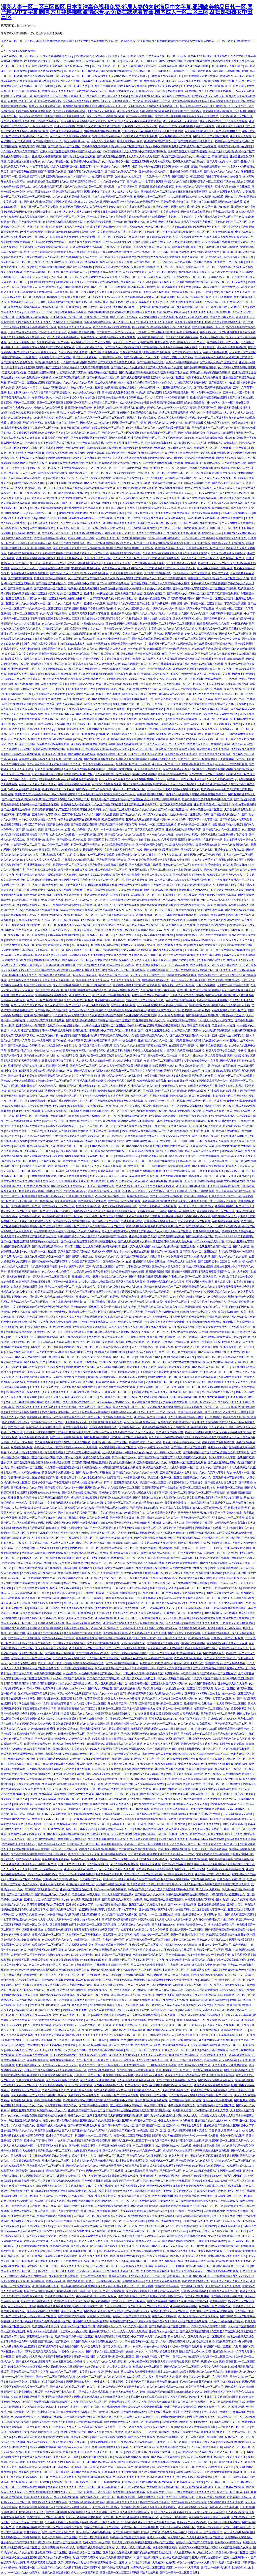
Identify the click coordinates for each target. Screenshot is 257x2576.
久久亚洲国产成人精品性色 (49, 694)
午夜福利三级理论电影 (150, 794)
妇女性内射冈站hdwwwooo (99, 764)
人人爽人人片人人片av (125, 191)
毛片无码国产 (220, 2376)
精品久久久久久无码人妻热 (207, 1472)
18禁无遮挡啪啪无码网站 (200, 1899)
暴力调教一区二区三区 (106, 1221)
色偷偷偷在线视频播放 (98, 322)
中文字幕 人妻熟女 (155, 2105)
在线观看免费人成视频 (100, 1743)
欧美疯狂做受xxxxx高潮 (96, 1467)
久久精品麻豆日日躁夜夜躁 (213, 2155)
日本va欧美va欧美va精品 (134, 1181)
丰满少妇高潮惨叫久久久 (238, 1527)
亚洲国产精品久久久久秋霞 (172, 181)
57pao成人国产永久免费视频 (202, 1989)
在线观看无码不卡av (184, 292)
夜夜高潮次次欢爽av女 (19, 1331)
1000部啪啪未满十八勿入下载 (120, 151)
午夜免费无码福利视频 (84, 779)
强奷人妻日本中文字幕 (14, 1236)
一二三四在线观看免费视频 (141, 528)
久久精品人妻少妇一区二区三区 (121, 161)
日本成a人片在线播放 (37, 1186)
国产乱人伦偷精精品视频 (67, 849)
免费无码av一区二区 (162, 2160)
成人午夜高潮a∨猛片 (18, 156)
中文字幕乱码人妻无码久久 (61, 2105)
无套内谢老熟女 (121, 101)
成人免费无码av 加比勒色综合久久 (194, 2552)
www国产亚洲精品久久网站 (76, 910)
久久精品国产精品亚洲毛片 (85, 1261)
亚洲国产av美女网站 (241, 1939)
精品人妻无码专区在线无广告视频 (235, 699)
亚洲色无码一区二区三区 (20, 402)
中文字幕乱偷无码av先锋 (47, 2452)
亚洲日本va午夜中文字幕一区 (125, 231)
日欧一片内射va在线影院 (62, 1517)
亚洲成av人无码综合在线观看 (112, 267)
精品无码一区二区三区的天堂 (140, 61)
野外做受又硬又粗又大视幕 (230, 1412)
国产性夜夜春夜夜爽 (59, 2356)
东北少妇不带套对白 (165, 2547)
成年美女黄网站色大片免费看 (234, 1146)
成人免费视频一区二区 (24, 2095)
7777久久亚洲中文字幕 (112, 181)
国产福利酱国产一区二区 (213, 975)
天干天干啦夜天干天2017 (193, 1512)
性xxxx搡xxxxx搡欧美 (95, 1959)
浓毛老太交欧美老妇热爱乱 (231, 1959)
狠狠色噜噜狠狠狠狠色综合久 (209, 794)
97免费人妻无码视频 (63, 1593)
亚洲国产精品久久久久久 (36, 904)
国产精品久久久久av (150, 1231)
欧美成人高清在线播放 (95, 573)
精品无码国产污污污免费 (138, 1768)
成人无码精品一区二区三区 (111, 869)
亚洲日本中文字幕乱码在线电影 (35, 558)
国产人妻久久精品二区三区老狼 (219, 362)
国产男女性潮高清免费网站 (51, 1738)
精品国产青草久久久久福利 (213, 749)
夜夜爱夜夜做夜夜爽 (86, 1929)
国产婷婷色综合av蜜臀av (140, 297)
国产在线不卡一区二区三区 (98, 935)
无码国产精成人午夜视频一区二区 (59, 1412)
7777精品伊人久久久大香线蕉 (113, 166)
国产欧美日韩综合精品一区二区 (152, 101)
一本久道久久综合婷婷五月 (165, 76)
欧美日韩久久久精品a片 (38, 2497)
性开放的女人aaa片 (91, 628)
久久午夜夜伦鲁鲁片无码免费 (31, 1588)
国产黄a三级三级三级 (76, 1603)
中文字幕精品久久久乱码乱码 (102, 1105)
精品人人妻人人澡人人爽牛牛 (202, 1151)
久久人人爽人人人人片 (14, 1869)
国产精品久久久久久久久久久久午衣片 (161, 1306)
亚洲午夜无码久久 (100, 2331)
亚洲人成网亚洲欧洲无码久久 (50, 241)
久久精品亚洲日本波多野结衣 (60, 1045)
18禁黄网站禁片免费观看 (201, 518)
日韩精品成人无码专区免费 (118, 392)
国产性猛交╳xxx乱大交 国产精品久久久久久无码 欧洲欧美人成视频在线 (212, 653)
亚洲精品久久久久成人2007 (129, 236)
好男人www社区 (218, 1447)
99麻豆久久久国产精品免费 (146, 568)
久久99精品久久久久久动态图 (83, 432)
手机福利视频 (111, 950)
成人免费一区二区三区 (55, 844)
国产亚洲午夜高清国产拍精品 (130, 2532)
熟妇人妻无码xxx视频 (130, 141)
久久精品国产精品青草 (156, 292)
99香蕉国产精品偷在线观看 (167, 402)
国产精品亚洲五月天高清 (112, 859)
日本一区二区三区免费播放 (190, 638)
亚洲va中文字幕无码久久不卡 (109, 106)
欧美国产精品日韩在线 (165, 2381)
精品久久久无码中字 (164, 2316)
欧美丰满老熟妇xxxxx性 (172, 1884)
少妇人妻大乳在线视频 (210, 910)
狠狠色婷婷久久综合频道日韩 (125, 744)
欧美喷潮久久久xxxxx (163, 1608)
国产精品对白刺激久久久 (95, 422)
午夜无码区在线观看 (17, 1402)
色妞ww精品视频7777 (68, 658)
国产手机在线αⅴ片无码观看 (215, 91)
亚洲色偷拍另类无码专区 (193, 1115)
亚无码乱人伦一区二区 (84, 1397)
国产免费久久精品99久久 (232, 1733)
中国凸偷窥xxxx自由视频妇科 (80, 1673)
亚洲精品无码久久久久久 (178, 387)
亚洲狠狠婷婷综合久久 (79, 1120)
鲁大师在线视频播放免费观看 (66, 462)
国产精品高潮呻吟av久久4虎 (52, 246)
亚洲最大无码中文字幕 (21, 2216)
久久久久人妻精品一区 (55, 161)
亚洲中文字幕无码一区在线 (43, 1532)
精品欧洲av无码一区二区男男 (19, 1161)
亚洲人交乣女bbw (123, 322)
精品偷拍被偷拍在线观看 (107, 1738)
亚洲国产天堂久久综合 (52, 653)
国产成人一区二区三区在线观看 (179, 528)
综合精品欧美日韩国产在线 (196, 2381)
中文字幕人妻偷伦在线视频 (132, 1125)
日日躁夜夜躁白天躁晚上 (17, 2421)
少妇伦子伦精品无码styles (16, 186)
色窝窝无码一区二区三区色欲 (128, 1557)
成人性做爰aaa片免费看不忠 (167, 518)
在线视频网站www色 (198, 1738)
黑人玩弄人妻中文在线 (24, 2155)
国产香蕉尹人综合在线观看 (38, 2231)
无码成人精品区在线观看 (143, 1854)
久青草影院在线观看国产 (54, 1497)
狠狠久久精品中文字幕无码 (204, 945)
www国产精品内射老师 (53, 1085)
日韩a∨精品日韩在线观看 (102, 447)
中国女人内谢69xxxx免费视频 (123, 1698)
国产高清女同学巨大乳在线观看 (129, 899)
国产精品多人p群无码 (169, 2376)
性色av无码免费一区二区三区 (201, 1407)
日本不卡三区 (73, 1246)
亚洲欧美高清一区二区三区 (43, 367)
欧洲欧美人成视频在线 (185, 332)
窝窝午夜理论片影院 (84, 2155)
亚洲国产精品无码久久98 (207, 2447)
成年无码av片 (241, 1944)
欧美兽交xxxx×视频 (224, 1025)
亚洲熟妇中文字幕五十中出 (160, 1221)
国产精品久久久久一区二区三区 (222, 829)
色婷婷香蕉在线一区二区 (133, 2296)
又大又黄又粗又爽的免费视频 (23, 1060)
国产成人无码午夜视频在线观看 (194, 262)
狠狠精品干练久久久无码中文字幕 (75, 251)
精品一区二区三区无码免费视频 (133, 2135)
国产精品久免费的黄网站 (145, 96)
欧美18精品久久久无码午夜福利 (195, 186)
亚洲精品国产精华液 (152, 1623)
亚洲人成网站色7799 (52, 1884)
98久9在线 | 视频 (190, 86)
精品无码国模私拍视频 (198, 1432)
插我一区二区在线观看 (112, 2155)
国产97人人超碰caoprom (117, 241)
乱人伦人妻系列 (42, 1040)
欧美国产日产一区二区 (141, 1603)
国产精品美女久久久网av (89, 1070)
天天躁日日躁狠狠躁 (153, 673)
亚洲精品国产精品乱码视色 (52, 970)
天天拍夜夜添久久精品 (76, 101)
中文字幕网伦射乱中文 (193, 1718)
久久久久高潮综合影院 (199, 1768)
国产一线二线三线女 (162, 869)
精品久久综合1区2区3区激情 (239, 1417)
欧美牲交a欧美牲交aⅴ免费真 (169, 920)
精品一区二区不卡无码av (86, 844)
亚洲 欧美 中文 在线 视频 (229, 262)
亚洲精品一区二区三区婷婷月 (129, 422)
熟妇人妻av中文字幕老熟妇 (179, 955)
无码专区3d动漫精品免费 (118, 2552)
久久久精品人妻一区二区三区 (220, 1844)
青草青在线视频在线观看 (70, 1763)
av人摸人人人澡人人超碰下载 (216, 1020)
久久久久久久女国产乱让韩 (97, 1723)
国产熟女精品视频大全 (214, 1045)
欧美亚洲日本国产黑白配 (129, 442)
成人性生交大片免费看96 (64, 2276)
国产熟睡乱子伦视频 (25, 899)
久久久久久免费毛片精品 (180, 910)
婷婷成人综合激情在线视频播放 (98, 1849)
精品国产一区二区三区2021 (48, 1171)
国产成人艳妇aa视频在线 (168, 950)
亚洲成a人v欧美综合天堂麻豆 (36, 116)
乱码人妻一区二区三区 (104, 799)
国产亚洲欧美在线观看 (199, 1522)
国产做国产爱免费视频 (82, 754)
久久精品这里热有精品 (163, 1578)
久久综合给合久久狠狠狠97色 (50, 262)
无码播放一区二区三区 (162, 643)
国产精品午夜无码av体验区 (129, 2030)
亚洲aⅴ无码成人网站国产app (139, 1246)
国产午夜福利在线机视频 (174, 1131)
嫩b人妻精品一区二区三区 (199, 603)
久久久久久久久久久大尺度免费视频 (209, 312)
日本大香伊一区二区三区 (99, 1216)
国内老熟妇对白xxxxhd (181, 437)
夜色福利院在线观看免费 (198, 704)
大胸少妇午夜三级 (38, 226)
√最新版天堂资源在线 (193, 1120)
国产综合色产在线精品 (208, 1773)
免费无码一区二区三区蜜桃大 (76, 1799)
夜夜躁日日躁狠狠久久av (136, 920)
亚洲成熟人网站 (224, 643)
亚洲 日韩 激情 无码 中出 (23, 1497)
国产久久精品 (241, 1246)
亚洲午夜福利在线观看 (193, 2236)
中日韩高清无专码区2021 (179, 1874)
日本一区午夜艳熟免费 (176, 251)
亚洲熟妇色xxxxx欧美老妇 (45, 1492)
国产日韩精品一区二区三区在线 (199, 1251)
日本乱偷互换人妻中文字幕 (32, 2055)
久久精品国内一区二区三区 (124, 1487)
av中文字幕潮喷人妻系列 (110, 910)
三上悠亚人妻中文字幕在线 (69, 1643)
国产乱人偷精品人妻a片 (117, 2346)
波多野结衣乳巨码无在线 (33, 1693)
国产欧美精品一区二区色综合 (158, 191)
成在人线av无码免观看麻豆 (161, 66)
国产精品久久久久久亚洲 (166, 884)
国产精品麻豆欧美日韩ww (21, 915)
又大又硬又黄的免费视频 (74, 1563)
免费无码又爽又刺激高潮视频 (113, 1713)
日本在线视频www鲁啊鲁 (20, 1698)
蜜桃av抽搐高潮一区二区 (201, 2266)
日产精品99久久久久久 (31, 2512)
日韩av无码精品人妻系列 (56, 1030)
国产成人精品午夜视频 (140, 879)
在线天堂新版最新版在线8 (174, 663)
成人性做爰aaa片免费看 (149, 2075)
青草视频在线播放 (27, 2527)
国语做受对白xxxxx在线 (117, 1261)
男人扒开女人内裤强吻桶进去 (209, 1422)
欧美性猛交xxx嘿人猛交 (205, 251)
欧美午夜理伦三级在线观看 (185, 2210)
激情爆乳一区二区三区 (47, 1331)
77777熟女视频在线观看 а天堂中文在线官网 (228, 241)
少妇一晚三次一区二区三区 (206, 809)
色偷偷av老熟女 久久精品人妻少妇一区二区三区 (192, 1598)
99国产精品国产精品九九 (142, 1352)
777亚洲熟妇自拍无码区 (91, 965)
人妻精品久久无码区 (138, 1266)
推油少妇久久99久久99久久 (228, 61)
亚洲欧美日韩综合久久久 (153, 452)
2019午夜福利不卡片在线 (86, 1954)
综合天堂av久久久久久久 (83, 648)
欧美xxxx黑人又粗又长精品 (27, 1005)
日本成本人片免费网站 (69, 558)
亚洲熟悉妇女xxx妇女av (61, 176)
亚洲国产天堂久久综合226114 (145, 754)
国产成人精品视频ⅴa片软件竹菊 (137, 1241)
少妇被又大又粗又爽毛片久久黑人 (81, 523)
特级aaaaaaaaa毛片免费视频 (110, 1889)
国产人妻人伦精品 (190, 2010)
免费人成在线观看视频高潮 (91, 1372)
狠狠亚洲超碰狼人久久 (163, 759)
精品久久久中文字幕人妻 (34, 1095)
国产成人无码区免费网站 (112, 156)
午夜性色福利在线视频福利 (156, 1547)
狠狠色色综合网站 (138, 467)
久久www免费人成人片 (43, 352)
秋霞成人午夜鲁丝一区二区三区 (191, 231)
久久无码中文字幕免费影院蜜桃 (143, 121)
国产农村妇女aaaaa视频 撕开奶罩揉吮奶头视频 (64, 1352)
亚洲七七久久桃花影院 (197, 543)
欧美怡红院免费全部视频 (90, 452)
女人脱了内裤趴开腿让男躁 (224, 2236)
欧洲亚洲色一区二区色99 (199, 854)
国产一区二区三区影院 (162, 272)
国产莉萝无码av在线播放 (181, 925)
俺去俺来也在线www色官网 (64, 2180)
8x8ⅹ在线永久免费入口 (189, 2391)
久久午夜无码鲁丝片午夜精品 (218, 472)
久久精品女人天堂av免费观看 (151, 1929)
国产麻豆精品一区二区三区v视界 (153, 262)
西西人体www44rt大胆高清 (81, 1447)
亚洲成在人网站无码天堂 (223, 2291)
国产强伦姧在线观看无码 (192, 1427)
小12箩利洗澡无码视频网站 (77, 1668)
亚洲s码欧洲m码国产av (236, 1306)
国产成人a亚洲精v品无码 (39, 201)
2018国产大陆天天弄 (128, 935)
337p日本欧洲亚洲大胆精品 (225, 191)
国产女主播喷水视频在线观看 (233, 950)
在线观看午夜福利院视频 (232, 1763)
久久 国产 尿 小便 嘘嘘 (215, 206)
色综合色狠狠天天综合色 (139, 548)
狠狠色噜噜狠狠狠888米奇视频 (102, 131)
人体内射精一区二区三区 (146, 894)
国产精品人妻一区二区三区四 (188, 1447)
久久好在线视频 (96, 889)
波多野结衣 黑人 (214, 1914)
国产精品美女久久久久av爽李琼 (24, 257)
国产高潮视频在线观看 (162, 1161)
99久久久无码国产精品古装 (174, 1678)
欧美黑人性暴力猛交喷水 (157, 874)
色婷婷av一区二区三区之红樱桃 (40, 804)
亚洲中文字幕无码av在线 (148, 683)
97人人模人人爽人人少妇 (124, 1326)
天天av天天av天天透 (159, 789)
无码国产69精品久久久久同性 (86, 955)
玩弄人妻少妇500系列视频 (127, 2542)
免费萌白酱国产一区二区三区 (81, 915)
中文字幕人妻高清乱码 (169, 854)
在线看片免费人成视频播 (83, 588)
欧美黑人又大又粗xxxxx (240, 1166)
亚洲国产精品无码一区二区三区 (147, 437)
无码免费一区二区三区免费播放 (121, 432)
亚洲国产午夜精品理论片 (86, 2472)
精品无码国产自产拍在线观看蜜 (41, 1598)
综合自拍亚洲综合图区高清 (53, 744)
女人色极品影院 (122, 714)
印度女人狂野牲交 (200, 2231)
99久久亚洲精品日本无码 (235, 1005)
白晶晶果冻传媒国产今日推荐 (91, 1271)
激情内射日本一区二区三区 (183, 472)
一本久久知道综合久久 (235, 844)
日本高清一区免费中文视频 (21, 2341)
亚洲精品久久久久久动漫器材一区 (100, 2120)
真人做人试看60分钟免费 (78, 1000)
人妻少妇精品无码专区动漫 (219, 2010)
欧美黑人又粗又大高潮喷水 (240, 955)
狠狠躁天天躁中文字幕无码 (132, 1216)
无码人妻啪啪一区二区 (39, 1824)
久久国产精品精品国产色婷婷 (78, 362)
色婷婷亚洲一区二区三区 (97, 236)
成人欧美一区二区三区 (242, 352)
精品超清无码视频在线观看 (74, 784)
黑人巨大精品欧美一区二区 (111, 1683)
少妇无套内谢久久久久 (55, 1392)
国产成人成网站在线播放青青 (84, 563)
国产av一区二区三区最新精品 (53, 2376)
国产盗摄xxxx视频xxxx (158, 442)
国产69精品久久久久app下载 (229, 1216)
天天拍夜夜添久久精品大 (44, 523)
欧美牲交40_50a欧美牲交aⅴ (174, 1422)
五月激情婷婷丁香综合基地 (229, 1477)
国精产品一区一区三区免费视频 (167, 1824)
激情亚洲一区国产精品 (84, 96)
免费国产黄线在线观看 (76, 106)
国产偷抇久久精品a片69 (43, 1181)
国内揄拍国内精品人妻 (46, 503)
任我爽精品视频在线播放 (120, 387)
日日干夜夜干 (207, 347)
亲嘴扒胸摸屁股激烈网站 (174, 412)
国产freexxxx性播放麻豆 (35, 849)
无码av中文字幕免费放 (200, 608)
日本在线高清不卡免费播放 (224, 2522)
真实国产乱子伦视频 (91, 1568)
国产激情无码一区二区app (77, 960)
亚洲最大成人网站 (128, 111)
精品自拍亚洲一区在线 (218, 1105)
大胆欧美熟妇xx (137, 106)
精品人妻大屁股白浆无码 (50, 1291)
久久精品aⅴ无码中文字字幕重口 (20, 151)
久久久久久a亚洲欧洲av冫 (121, 472)
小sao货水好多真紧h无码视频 (96, 673)
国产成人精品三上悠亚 (66, 930)
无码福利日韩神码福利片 (48, 297)
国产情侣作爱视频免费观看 (58, 1979)
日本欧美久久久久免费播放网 (26, 1090)
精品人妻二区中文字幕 (69, 417)
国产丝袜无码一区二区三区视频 (118, 1397)
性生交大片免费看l (188, 1201)
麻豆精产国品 (220, 156)
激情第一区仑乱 (209, 1819)
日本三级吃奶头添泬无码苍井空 (121, 211)
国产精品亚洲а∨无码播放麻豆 (189, 2502)
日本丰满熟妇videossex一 (23, 302)
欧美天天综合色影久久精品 (213, 623)
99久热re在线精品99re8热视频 (34, 377)
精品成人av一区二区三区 (148, 2366)
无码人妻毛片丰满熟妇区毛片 (220, 1276)
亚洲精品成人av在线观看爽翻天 (30, 573)
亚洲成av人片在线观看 (220, 432)
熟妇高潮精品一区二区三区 (29, 593)
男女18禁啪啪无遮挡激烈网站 (126, 1728)
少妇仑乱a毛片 (212, 1306)
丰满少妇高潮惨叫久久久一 (63, 1125)
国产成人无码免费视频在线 (66, 131)
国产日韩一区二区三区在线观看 (215, 598)
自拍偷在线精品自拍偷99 (73, 513)
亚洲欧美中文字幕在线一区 (218, 1633)
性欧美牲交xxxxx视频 (94, 337)
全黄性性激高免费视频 (207, 2145)
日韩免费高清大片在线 (207, 1231)
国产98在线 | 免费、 (185, 960)
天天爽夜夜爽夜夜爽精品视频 (125, 2115)
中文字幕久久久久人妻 (40, 1382)
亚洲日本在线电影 (241, 2000)
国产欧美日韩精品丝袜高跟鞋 (162, 849)
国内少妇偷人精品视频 (158, 618)
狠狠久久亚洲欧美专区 (55, 2572)
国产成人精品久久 (164, 282)
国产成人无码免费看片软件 (102, 2020)
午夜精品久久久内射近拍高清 (60, 628)
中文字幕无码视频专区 (140, 116)
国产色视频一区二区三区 (196, 1517)
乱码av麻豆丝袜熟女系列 (141, 493)
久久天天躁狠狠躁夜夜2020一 (195, 1608)
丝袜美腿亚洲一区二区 (153, 623)
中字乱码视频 (106, 1512)
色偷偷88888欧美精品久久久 (159, 1427)
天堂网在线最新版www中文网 (211, 930)
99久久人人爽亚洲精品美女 (201, 633)
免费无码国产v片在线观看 (136, 950)
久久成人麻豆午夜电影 (48, 709)
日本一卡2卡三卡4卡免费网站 (148, 668)
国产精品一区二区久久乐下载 (94, 789)
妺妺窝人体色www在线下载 (175, 694)
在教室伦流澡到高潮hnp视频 (85, 1110)
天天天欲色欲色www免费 (181, 563)
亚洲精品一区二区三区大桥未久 (230, 2140)
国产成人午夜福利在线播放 (45, 508)
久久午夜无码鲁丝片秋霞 (97, 1588)
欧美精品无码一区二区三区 (223, 342)
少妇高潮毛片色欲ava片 (91, 2271)
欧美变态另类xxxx (68, 1728)
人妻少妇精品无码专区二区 (183, 1909)
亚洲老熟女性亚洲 (201, 2421)
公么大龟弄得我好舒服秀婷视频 (102, 1246)
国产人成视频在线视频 (38, 1156)
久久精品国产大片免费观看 (221, 2165)
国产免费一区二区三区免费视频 (128, 1437)
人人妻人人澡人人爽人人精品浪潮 (151, 960)
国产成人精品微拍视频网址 (234, 407)
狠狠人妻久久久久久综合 (180, 1939)
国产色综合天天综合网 (51, 724)
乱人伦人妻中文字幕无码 (128, 1060)
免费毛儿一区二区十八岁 (185, 1392)
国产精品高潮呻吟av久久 (48, 141)
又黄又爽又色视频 (131, 352)
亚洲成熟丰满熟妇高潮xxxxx (237, 1819)
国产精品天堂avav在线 (222, 382)
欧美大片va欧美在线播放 (62, 1718)
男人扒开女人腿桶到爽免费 (194, 508)
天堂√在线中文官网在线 (213, 935)
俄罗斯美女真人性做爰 (28, 794)
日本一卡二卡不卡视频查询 (18, 2376)
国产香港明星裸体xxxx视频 (208, 2361)
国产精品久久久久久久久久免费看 (174, 784)
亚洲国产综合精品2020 (202, 1532)
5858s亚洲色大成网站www (16, 407)
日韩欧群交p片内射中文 (159, 382)
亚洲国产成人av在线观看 (52, 2125)
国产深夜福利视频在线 (136, 1974)
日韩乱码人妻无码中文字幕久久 (222, 322)
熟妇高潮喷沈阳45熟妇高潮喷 (235, 2341)
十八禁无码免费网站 (96, 894)
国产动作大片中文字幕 (140, 181)
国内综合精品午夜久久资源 (174, 1367)
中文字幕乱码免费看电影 (26, 2160)
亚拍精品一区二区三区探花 (181, 1336)
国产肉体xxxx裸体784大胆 (39, 1055)
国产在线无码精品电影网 (154, 1397)
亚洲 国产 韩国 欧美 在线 (228, 884)
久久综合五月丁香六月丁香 (231, 1768)
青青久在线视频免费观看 (241, 1100)
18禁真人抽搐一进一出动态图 (150, 2346)
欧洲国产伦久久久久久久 (234, 1648)
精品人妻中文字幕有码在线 (160, 146)
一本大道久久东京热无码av (24, 2572)
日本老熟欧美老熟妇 (66, 1824)
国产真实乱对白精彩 (127, 673)
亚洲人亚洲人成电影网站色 (228, 1035)
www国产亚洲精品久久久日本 (88, 970)
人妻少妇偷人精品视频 (74, 2005)
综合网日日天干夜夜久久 (131, 2386)
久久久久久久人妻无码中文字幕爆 (70, 136)
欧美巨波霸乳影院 (113, 819)
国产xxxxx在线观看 (231, 201)
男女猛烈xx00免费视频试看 (98, 618)
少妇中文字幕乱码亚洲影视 (21, 432)
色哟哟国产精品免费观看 (212, 925)
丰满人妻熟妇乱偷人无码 (131, 1186)
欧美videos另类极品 (196, 1196)
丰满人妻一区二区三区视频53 (196, 1588)
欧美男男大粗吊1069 (106, 407)
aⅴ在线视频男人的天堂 (115, 668)
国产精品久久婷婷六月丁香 (121, 171)
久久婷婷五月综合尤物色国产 (47, 1256)
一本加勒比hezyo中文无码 (175, 859)
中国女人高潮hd (138, 76)
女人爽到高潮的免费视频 (166, 257)
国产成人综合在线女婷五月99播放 (53, 2421)
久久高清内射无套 (159, 1557)
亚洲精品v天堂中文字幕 (176, 96)
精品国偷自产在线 (199, 578)
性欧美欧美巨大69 (179, 151)
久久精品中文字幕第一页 (121, 2130)
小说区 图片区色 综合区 (80, 1884)
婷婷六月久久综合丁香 (120, 1778)
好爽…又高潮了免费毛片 (44, 121)
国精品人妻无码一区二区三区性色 (221, 1909)
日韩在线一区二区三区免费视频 (40, 206)
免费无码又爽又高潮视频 (152, 1080)
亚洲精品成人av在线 (59, 668)
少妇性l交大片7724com (47, 1050)
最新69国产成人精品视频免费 (109, 2437)
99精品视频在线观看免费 (155, 111)
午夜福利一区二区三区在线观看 (61, 307)
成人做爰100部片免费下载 (29, 2135)
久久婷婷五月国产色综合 (238, 357)
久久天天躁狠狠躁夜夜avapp (57, 56)
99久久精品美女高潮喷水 (133, 86)
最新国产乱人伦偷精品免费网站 (127, 1477)
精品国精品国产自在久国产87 (229, 508)
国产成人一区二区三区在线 (235, 633)
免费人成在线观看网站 (212, 1397)
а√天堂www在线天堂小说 (209, 1241)
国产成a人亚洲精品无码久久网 (188, 2256)
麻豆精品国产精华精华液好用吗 (118, 824)
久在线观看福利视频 (134, 538)
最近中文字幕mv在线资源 (136, 1789)
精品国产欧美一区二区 (166, 1105)
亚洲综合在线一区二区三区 (63, 618)
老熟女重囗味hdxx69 (39, 191)
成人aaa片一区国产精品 (22, 699)
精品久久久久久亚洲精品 (39, 658)
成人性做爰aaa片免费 (89, 1979)
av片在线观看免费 (68, 1055)
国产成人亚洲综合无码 (14, 121)
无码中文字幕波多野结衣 (31, 2487)
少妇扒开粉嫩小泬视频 (47, 2100)
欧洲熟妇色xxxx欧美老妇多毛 (182, 1673)
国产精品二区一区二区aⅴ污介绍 (116, 332)
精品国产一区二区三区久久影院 (57, 2271)
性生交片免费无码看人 (198, 488)
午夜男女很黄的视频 (215, 352)
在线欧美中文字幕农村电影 (32, 1542)
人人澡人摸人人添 (174, 1522)
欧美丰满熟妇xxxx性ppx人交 (116, 2190)
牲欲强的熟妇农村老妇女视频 (180, 1814)
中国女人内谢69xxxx (174, 2231)
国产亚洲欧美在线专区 (77, 699)
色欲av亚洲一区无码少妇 (112, 940)
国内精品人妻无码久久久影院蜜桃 (122, 1075)
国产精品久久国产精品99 (54, 2341)
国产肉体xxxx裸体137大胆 (180, 568)
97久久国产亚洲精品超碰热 (21, 1412)
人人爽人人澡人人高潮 (117, 563)
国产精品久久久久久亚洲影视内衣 (196, 1994)
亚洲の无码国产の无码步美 (200, 1437)
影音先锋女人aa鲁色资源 (76, 804)
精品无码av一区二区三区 (103, 372)
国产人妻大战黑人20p (220, 161)
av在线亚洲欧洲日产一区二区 (229, 1010)
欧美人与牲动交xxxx (178, 1829)
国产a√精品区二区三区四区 (231, 1723)
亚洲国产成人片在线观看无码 (90, 2321)
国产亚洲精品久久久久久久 (55, 1075)
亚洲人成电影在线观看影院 (166, 543)
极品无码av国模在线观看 (217, 1387)
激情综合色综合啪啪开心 (103, 1377)
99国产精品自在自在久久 (178, 2085)
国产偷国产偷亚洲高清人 (94, 1321)
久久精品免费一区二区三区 (40, 493)
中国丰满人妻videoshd (157, 81)
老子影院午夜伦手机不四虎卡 (76, 2205)
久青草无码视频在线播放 (31, 1281)
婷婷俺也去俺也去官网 (72, 598)
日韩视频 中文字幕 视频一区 (121, 186)
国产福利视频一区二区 (171, 1226)
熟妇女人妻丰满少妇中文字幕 (199, 1311)
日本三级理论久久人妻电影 (213, 1141)
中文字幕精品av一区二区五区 (107, 1226)
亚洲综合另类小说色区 (95, 1804)
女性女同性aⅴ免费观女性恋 (215, 101)
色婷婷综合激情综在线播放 (238, 1231)
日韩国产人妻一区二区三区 (150, 196)
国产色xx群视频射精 (197, 2296)
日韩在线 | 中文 (28, 267)
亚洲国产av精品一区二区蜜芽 (143, 1341)
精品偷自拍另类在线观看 (145, 1794)
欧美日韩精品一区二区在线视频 (27, 1477)
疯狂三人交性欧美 (18, 1336)
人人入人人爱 (28, 472)
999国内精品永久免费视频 (16, 412)
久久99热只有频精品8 (185, 101)
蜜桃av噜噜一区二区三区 (205, 1794)
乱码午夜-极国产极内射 (22, 739)
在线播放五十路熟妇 (204, 769)
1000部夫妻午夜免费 (243, 804)
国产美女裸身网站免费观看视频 (198, 1377)
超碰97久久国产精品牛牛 (215, 1467)
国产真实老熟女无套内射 (186, 714)
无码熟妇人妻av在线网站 (156, 161)
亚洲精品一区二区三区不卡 (77, 166)
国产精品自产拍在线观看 (165, 558)
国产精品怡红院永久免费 (72, 839)
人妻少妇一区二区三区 (98, 558)
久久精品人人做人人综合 (23, 779)
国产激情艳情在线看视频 (202, 498)
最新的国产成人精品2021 (101, 729)
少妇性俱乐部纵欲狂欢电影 (69, 377)
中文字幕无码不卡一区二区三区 (216, 1211)
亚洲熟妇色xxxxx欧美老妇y (32, 317)
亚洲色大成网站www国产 (164, 2291)
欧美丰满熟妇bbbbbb (75, 1427)
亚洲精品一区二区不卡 (157, 231)
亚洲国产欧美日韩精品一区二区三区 (161, 1703)
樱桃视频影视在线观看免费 (132, 2160)
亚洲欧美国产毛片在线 (32, 176)
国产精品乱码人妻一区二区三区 (211, 1367)
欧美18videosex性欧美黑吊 (42, 2331)
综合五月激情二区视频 (91, 1593)
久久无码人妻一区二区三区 (140, 1738)
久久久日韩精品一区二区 (82, 724)
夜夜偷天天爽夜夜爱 (85, 975)
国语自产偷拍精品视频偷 (206, 166)
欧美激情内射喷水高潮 (41, 372)
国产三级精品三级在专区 (187, 352)
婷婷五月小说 (13, 2050)
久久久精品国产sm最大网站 (98, 2160)
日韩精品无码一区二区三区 (48, 1934)
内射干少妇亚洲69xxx (209, 392)
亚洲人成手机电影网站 (24, 1397)
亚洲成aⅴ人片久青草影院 (168, 131)
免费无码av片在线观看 (87, 1939)
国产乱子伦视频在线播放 (94, 2105)
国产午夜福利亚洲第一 (43, 1733)
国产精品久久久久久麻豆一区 (238, 292)
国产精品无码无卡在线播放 (228, 543)
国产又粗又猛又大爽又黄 (150, 829)
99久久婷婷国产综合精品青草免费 (59, 1914)
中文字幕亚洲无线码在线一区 (220, 111)
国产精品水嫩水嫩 (214, 2210)
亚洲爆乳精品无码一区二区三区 (27, 668)
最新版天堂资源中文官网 (98, 849)
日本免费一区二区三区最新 (171, 2442)
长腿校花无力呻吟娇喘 (103, 86)
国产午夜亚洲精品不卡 (84, 437)
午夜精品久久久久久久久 (62, 2487)
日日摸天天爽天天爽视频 (237, 2015)
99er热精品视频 (120, 312)
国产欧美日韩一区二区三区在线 (183, 683)
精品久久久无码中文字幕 (131, 1055)
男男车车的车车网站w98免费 (80, 1050)
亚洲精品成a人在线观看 (178, 1949)
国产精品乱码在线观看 (24, 171)
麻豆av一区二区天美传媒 (36, 196)
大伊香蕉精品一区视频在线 (174, 427)
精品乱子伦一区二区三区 (144, 1683)
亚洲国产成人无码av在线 (23, 1065)
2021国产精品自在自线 (241, 1502)
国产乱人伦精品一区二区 (72, 412)
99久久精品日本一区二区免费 (39, 1251)
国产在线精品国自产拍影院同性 (72, 1221)
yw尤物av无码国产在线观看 (231, 764)
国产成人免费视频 (107, 814)
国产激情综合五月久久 (32, 221)
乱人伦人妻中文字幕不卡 (122, 1909)
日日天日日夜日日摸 (17, 1683)
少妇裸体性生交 (91, 1025)
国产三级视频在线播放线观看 (18, 51)
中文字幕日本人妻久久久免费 (149, 2336)
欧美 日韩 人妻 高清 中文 (224, 2130)
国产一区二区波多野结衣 (17, 799)
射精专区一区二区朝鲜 (144, 2261)
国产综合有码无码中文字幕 (129, 221)
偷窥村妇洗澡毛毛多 (50, 699)
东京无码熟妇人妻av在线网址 (235, 146)
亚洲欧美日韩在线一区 (27, 533)
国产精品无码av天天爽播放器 (58, 1994)
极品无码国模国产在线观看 (69, 543)
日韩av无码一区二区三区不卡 (73, 528)
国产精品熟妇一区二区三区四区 (216, 2105)
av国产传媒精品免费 (41, 528)
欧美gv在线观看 (151, 2085)
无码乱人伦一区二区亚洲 (197, 2462)
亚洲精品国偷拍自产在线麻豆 (233, 186)
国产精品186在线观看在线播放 (168, 2532)
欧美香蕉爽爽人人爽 (189, 1653)
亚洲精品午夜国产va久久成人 (184, 673)
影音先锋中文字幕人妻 (81, 694)
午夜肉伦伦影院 (205, 126)
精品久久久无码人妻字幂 (65, 1588)
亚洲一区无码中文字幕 (186, 588)
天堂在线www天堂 (27, 387)
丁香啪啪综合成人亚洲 (195, 2221)
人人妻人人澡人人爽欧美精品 (195, 1206)
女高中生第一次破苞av (77, 1583)
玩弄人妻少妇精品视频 (48, 769)
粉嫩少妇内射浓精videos (106, 136)
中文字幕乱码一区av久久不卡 (33, 930)
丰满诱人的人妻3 (53, 1341)
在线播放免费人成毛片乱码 (56, 854)
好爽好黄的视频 (107, 608)
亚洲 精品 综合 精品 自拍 (223, 1090)
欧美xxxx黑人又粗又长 (207, 287)
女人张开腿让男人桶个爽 (179, 392)
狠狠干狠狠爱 (37, 618)
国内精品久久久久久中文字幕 (214, 668)
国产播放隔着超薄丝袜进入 (222, 995)
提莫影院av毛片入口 (20, 1050)
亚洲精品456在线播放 (194, 2291)
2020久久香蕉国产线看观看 (215, 754)
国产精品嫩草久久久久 (58, 1487)
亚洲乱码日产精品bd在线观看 (62, 231)
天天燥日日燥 (143, 1065)
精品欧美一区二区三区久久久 (227, 216)
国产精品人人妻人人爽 (113, 648)
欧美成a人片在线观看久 (188, 1658)
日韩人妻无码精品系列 (148, 1598)
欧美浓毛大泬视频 (118, 1095)
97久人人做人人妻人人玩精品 (55, 1663)
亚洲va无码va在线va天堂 (67, 191)
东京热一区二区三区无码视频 (228, 282)
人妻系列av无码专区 (160, 277)
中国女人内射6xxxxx (191, 1055)
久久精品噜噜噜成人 (14, 1105)
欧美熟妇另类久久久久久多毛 (234, 2261)
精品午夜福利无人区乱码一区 (199, 407)
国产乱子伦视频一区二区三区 (99, 1115)
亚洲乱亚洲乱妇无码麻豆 (16, 1603)
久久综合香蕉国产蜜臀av (99, 226)
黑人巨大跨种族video (212, 337)
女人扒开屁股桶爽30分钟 (183, 196)
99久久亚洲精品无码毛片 (48, 186)
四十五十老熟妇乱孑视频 (81, 688)
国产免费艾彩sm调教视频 (167, 603)
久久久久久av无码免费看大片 (200, 2170)
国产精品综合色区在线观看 (79, 156)
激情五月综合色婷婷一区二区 (195, 1412)
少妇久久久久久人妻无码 (49, 1447)
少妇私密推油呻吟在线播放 (164, 538)
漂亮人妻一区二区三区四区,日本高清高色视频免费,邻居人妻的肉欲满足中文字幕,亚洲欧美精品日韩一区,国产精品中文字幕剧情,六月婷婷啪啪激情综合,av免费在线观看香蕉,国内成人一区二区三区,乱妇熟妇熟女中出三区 (127, 12)
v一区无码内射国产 (41, 126)
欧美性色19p (53, 287)
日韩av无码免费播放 (54, 1814)
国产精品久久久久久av (43, 2205)
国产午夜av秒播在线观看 (62, 1477)
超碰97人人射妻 (155, 2497)
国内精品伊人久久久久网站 (58, 91)
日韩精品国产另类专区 (148, 2190)
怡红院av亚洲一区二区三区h (187, 1929)
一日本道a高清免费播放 (140, 1151)
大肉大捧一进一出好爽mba (37, 1201)
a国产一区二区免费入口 (75, 503)
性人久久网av (174, 1623)
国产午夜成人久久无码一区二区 (186, 593)
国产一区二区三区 (124, 1357)
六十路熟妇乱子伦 (215, 1964)
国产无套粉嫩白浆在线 (61, 347)
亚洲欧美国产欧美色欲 (217, 2125)
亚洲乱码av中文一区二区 (201, 267)
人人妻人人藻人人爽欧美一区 (57, 980)
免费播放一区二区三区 (118, 1502)
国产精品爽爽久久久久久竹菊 (174, 287)
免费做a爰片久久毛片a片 (224, 2507)
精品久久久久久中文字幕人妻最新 (107, 1763)
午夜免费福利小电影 (178, 1959)
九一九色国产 (177, 744)
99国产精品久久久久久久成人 (34, 322)
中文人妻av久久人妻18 (21, 2306)
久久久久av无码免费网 (27, 1784)
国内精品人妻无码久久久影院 (153, 1778)
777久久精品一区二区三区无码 (233, 2160)
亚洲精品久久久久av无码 (36, 1723)
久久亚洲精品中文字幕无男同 (107, 513)
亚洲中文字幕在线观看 (204, 201)
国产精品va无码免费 (100, 1688)
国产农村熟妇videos (216, 869)
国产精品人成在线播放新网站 (216, 2080)
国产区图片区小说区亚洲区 (188, 176)
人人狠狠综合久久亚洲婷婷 (137, 2266)
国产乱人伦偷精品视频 (169, 1151)
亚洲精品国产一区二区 (102, 412)
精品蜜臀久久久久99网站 (169, 1693)
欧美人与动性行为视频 (182, 2155)
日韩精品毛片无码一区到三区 (73, 2291)
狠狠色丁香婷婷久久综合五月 (224, 176)
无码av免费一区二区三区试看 (173, 930)
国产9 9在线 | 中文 (208, 292)
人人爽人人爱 (104, 292)
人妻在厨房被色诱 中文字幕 (69, 1377)
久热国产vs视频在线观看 (111, 1884)
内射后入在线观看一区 (19, 96)
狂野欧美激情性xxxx (50, 915)
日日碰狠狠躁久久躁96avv (240, 2371)
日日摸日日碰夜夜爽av (45, 1683)
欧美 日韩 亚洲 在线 (41, 2185)
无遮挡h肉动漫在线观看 (103, 1427)
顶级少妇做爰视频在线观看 (116, 71)
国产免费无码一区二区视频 (95, 1407)
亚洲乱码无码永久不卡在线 (58, 789)
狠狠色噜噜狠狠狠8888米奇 (74, 1573)
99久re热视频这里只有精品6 (141, 2170)
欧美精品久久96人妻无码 (154, 302)
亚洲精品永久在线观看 (208, 1527)
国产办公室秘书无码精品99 (166, 1196)
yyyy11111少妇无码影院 (73, 633)
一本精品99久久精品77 (189, 869)
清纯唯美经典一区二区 (149, 915)
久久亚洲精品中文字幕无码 (135, 503)
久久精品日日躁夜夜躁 (210, 437)
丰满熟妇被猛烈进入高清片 (108, 2015)
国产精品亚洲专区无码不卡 (228, 483)
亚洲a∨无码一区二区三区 (214, 739)
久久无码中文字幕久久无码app (175, 493)
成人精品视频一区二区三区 (193, 307)
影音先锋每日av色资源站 (60, 1296)
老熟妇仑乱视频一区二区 (112, 754)
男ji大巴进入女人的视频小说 (177, 1573)
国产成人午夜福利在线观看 (100, 483)
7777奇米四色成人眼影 (182, 749)
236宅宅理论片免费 (181, 1296)
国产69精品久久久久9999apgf (38, 729)
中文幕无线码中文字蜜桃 (182, 1020)
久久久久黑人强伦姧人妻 (137, 1492)
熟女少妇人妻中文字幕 (19, 940)
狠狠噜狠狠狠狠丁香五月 (128, 81)
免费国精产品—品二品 (90, 91)
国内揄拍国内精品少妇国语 (29, 483)
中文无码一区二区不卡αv (44, 427)
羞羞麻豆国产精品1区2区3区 (124, 1090)
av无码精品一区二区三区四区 (36, 86)
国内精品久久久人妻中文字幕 (166, 422)
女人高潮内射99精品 (51, 2085)
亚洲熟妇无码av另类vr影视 (106, 272)
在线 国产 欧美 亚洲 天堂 (37, 1789)
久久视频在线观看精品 (116, 1633)
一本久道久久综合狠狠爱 (42, 633)
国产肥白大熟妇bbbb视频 (17, 704)
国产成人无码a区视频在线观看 (129, 1653)
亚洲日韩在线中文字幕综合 (85, 990)
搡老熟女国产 (245, 236)
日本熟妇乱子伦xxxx (226, 106)
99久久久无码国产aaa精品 (104, 201)
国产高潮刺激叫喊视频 (24, 1854)
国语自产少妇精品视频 (165, 1251)
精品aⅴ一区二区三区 (154, 1362)
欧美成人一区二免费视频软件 (44, 1000)
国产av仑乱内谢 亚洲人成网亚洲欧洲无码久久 (54, 764)
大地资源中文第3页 (164, 2562)
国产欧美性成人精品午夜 (235, 493)
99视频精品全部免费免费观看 (54, 2306)
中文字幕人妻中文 (12, 201)
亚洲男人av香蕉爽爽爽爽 (47, 156)
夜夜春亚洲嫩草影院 (23, 2110)
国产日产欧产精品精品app (56, 392)
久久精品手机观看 (140, 2562)
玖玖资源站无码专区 (96, 317)
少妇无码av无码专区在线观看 (119, 1206)
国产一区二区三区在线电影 (58, 2532)
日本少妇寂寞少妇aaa (144, 1668)
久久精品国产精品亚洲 (98, 221)
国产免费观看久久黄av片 (73, 493)
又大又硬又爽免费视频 (218, 1055)
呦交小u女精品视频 (170, 61)
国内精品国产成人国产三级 (181, 478)
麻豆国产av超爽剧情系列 (39, 2291)
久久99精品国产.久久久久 (57, 1939)
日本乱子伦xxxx (101, 101)
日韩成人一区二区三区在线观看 (40, 1668)
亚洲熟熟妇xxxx (222, 2351)
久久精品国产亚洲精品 (106, 2507)
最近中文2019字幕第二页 (173, 774)
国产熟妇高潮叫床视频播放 (200, 367)
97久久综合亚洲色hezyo (93, 1477)
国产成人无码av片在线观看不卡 (198, 658)
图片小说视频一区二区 (43, 1864)
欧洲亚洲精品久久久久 (38, 61)
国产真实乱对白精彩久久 (187, 246)
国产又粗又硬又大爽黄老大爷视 (117, 362)
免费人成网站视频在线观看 (207, 663)
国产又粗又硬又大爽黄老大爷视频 (122, 1899)
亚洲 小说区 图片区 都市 (86, 2200)
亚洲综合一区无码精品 (84, 2467)
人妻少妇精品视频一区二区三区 (69, 1146)
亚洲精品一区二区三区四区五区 (153, 71)
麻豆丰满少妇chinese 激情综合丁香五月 (109, 1773)
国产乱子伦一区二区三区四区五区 (148, 2306)
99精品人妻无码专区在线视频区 (207, 1085)
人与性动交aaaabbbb (111, 357)
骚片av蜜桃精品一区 (136, 2361)
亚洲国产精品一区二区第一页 (215, 2095)
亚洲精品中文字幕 (44, 704)
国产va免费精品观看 (86, 719)
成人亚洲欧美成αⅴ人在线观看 (58, 2045)
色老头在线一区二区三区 (160, 226)
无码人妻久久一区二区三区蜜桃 (192, 573)
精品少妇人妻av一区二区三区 (148, 1331)
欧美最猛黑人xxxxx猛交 (238, 744)
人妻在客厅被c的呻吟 (78, 1341)
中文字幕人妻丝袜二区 (38, 272)
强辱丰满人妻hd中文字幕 (72, 2175)
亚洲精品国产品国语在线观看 (226, 503)
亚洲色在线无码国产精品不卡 (84, 749)
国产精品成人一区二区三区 (208, 427)
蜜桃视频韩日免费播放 (30, 1929)
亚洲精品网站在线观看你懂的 (88, 744)
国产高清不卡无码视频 (72, 2316)
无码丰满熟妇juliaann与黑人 (93, 1653)
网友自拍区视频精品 (165, 1789)
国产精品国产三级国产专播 (79, 608)
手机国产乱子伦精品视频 (181, 1000)
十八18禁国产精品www (45, 1336)
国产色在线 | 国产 (133, 66)
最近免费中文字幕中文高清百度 (82, 508)
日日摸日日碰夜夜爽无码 (192, 191)
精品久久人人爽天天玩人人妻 (103, 663)
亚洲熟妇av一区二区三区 (76, 76)
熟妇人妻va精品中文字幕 (91, 1286)
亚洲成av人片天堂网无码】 (99, 1809)
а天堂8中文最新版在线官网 (108, 1341)
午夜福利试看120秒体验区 (204, 523)
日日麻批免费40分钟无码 (120, 91)
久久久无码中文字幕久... (151, 533)
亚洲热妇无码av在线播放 (137, 131)
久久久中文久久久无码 (100, 2386)
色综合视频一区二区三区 (204, 1176)
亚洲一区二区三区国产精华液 (219, 588)
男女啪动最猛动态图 (51, 1452)
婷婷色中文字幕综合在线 (182, 975)
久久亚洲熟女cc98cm (216, 1040)
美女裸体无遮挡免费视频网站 (204, 1321)
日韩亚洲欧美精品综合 (78, 407)
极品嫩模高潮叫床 (87, 1638)
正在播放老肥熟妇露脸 (81, 332)
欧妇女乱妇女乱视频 (41, 282)
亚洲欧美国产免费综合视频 (49, 749)
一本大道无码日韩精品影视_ (216, 1336)
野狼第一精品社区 (85, 2356)
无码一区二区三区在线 (43, 467)
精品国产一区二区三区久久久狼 (230, 578)
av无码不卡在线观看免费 (107, 784)
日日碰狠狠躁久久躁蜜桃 (162, 2065)
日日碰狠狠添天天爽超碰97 (226, 66)
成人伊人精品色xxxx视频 (135, 402)
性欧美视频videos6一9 (38, 1326)
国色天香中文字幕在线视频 (238, 523)
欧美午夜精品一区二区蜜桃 (173, 1301)
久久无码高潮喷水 (116, 2306)
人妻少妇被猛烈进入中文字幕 (158, 990)
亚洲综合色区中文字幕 (80, 1904)
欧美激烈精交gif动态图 (33, 146)
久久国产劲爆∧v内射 (209, 955)
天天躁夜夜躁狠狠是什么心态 (218, 1271)
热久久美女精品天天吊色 (188, 236)
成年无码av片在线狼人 (115, 568)
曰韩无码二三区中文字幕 (167, 704)
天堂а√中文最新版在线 (129, 618)
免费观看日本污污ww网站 (194, 889)
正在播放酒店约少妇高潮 (54, 568)
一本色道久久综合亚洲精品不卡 (140, 201)
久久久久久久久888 (12, 859)
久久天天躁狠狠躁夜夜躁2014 (164, 221)
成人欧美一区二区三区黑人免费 (190, 814)
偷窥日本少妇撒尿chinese (109, 1984)
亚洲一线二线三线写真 (171, 267)
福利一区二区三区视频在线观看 (106, 116)
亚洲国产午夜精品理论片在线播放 (137, 412)
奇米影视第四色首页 (91, 834)
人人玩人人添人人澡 (140, 156)
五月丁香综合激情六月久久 (78, 814)
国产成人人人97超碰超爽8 (16, 1507)
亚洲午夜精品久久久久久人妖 (110, 1276)
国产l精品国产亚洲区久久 (169, 156)
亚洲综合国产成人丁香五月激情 (51, 1482)
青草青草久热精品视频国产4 (142, 1136)
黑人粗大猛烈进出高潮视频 (61, 1568)
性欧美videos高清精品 (228, 2542)
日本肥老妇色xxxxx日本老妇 (228, 889)
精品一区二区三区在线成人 (135, 799)
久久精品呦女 (208, 2226)
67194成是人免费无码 (68, 1382)
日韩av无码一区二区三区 (115, 2572)
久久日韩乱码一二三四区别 (190, 442)
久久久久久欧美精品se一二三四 (61, 623)
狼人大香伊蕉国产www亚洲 (196, 106)
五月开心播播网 (205, 985)
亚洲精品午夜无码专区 (154, 1156)
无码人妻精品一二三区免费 (221, 678)
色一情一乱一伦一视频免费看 (201, 2135)
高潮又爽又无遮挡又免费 (42, 2562)
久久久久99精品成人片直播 (77, 1608)
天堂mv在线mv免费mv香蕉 (108, 528)
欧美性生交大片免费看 (126, 874)
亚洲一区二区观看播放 (50, 402)
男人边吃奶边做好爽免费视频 (130, 457)
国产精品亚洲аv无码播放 (53, 472)
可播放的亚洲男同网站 (87, 2567)
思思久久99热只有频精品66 (182, 362)
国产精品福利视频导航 (205, 513)
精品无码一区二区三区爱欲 (178, 985)
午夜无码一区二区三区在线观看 (77, 734)
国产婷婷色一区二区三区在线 (206, 774)
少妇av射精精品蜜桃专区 (206, 2045)
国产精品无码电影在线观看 (213, 709)
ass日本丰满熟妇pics (99, 643)
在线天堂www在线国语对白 (78, 859)
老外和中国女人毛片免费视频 (201, 76)
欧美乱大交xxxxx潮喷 (94, 1326)
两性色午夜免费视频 (232, 1743)
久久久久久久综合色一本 (126, 980)
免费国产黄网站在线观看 (215, 1557)
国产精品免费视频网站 (175, 2421)
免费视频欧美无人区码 (127, 1362)
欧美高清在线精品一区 (234, 2030)
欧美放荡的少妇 (149, 2517)
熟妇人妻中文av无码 (69, 1457)
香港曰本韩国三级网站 (103, 1241)
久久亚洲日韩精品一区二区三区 (145, 1939)
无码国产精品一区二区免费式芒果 (228, 277)
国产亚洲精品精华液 (165, 503)
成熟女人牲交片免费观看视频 (145, 2406)
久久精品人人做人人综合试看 (160, 658)
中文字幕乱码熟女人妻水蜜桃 (119, 1030)
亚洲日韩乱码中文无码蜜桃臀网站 (160, 2175)
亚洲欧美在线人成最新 (128, 292)
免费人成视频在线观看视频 (27, 1286)
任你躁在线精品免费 (159, 236)
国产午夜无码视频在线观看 (84, 2125)
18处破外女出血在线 (100, 633)
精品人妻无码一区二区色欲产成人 (202, 257)
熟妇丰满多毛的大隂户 (52, 1844)
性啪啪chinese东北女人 (72, 643)
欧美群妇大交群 (182, 2110)
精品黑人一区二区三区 (32, 1517)
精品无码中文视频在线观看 (123, 2110)
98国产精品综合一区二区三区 (107, 1146)
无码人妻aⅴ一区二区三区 (192, 1161)
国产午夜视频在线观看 (205, 1136)
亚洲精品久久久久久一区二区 (155, 1040)
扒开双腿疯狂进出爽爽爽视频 (212, 2150)
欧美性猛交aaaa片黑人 (116, 749)
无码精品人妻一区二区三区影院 (20, 613)
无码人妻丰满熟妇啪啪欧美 (63, 935)
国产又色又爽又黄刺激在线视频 (186, 1050)
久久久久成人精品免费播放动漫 (72, 196)
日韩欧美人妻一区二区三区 (83, 1844)
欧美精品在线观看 (22, 1447)
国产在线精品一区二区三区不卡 (145, 910)
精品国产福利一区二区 (199, 1984)
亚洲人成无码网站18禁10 (69, 126)
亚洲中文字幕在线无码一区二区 (176, 2467)
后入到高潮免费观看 (162, 2165)
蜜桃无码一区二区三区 (67, 1357)
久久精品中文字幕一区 (174, 1005)
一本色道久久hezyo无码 (33, 277)
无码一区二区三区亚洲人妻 (71, 86)
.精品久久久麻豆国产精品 (139, 930)
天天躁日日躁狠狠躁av (181, 598)
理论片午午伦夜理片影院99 (206, 412)
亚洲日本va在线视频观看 (84, 262)
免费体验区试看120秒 (55, 1784)
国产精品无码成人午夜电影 (227, 2296)
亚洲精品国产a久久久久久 (231, 538)
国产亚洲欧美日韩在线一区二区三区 (140, 1527)
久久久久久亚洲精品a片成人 (135, 608)
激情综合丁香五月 (42, 663)
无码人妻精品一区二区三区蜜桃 (207, 2336)
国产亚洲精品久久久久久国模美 (205, 1226)
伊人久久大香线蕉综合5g (194, 553)
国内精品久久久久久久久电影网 (171, 1974)
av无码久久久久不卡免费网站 (83, 1231)
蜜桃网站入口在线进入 (133, 407)
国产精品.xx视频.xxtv (133, 2411)
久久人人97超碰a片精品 (91, 1778)
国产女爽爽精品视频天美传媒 (190, 1583)
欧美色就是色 (69, 367)
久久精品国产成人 (91, 1879)
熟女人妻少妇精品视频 (64, 1321)
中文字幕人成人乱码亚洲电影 (201, 116)
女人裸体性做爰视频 (171, 488)
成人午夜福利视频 (64, 1778)
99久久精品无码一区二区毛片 (112, 1668)
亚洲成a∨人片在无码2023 (212, 1939)
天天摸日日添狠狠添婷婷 (36, 548)
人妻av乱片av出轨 (215, 302)
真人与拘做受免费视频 (145, 1402)
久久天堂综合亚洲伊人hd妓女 (107, 206)
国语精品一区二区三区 (93, 2401)
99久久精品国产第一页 (213, 121)
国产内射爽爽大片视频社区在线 (187, 1362)
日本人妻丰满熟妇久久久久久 (192, 2492)
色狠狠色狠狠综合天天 (152, 779)
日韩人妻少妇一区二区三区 (225, 1196)
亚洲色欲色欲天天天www (190, 904)
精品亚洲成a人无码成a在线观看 (219, 1789)
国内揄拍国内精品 (184, 1753)
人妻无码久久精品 (174, 1497)
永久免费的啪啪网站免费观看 (208, 1809)
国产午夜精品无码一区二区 (47, 1422)
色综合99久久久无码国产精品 (110, 76)
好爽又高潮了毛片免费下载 (218, 1442)
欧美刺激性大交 (128, 598)
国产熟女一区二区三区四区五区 (186, 779)
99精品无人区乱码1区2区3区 (154, 2130)
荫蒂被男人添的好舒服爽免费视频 (210, 372)
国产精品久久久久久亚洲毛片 (128, 367)
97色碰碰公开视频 (235, 1573)
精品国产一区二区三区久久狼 (70, 864)
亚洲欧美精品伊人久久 (45, 2286)
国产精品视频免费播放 (84, 824)
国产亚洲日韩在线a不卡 (41, 839)
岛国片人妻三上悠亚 (114, 1085)
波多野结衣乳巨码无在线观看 (187, 1316)
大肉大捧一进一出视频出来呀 (131, 518)
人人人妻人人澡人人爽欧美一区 (27, 478)
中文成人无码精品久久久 (55, 387)
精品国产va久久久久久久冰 (116, 262)
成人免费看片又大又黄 (85, 829)
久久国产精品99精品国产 (194, 613)
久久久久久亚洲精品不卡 (68, 603)
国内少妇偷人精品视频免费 (115, 1638)
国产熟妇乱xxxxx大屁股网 (42, 498)
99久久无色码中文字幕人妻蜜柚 (161, 211)
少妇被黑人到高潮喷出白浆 (194, 483)
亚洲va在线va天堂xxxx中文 (84, 1085)
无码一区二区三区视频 (182, 623)
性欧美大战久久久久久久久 (194, 272)
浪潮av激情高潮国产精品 (197, 297)
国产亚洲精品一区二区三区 (50, 588)
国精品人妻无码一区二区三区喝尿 (81, 1598)
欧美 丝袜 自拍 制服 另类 (144, 1176)
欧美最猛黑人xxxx (172, 724)
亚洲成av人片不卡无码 (53, 2195)
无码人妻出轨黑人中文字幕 (24, 688)
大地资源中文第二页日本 (72, 372)
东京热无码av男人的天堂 (157, 1753)
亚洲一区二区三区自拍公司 (118, 1025)
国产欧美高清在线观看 (171, 1236)
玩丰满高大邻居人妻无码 (114, 1331)
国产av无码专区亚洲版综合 (154, 1030)
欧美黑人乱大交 (232, 1341)
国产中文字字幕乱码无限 (109, 2085)
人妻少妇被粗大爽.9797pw (142, 688)
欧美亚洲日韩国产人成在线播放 (57, 442)
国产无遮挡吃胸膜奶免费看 (143, 724)
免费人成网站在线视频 (35, 131)
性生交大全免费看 (32, 231)
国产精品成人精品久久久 (226, 814)
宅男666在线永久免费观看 (48, 66)
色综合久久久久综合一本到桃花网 (170, 2180)
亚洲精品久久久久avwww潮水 (106, 297)
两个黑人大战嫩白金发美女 (149, 1050)
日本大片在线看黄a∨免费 (130, 2185)
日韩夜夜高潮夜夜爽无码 (165, 1733)
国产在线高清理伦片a (80, 267)
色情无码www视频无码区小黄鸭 (198, 2547)
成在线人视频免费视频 (102, 2010)
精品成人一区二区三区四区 (127, 146)
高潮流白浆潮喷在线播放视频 (65, 483)
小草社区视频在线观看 (182, 2105)
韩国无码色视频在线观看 (70, 116)
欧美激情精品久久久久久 (143, 2216)
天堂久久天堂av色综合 (155, 1698)
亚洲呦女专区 (32, 1899)
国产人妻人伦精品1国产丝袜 (118, 915)
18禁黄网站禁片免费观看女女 (228, 1894)
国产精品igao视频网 (40, 1105)
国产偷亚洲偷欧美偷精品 (74, 1131)
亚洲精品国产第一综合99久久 (23, 1392)
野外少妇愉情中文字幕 (82, 583)
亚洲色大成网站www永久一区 (76, 467)
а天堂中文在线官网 (132, 1658)
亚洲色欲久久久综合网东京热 (206, 2371)
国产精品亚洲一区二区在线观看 (212, 2276)
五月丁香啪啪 (37, 824)
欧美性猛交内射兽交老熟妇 (24, 161)
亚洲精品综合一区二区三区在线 (218, 628)
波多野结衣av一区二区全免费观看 (94, 854)
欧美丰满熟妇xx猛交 (200, 56)
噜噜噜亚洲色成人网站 (188, 1040)
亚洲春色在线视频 (106, 1618)
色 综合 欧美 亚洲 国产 (176, 2557)
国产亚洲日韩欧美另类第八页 (112, 709)
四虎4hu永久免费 (150, 1864)
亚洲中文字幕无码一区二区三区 (205, 548)
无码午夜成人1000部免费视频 (208, 583)
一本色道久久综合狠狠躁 (156, 588)
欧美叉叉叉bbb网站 (17, 166)
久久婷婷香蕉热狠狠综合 (148, 1502)
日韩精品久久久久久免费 (80, 1507)
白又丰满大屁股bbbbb (228, 1588)
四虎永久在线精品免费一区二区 (83, 186)
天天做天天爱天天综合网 (115, 2165)
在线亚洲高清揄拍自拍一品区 (39, 327)
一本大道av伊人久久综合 (114, 96)
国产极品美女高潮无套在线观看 (109, 864)
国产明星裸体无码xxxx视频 (185, 2100)
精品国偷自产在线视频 (184, 739)
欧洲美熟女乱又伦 (58, 2437)
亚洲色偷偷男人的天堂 (66, 548)
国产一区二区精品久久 (103, 1527)
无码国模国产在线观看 (157, 352)
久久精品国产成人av (156, 2210)
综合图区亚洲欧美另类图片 (25, 2120)
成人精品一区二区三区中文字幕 (235, 608)
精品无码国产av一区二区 (42, 513)
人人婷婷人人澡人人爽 (167, 1452)
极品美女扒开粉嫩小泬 (35, 216)
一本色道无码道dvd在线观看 (153, 332)
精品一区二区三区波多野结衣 (197, 1487)
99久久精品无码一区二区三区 (159, 432)
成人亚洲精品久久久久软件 (175, 136)
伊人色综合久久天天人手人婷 (107, 493)
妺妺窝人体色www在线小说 (74, 925)
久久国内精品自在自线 (174, 1176)
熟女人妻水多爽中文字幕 (130, 2065)
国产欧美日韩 (140, 2165)
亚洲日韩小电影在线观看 (191, 1186)
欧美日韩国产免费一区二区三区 (132, 704)
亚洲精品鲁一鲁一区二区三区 (110, 1442)
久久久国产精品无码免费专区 (79, 181)
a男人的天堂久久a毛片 (229, 126)
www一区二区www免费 (130, 226)
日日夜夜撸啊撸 (223, 297)
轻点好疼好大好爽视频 (39, 1794)
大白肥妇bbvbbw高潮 (151, 2226)
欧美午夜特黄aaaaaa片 (124, 1412)
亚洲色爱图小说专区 (54, 754)
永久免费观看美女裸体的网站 (203, 402)
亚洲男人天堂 (235, 1904)
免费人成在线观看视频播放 (114, 1050)
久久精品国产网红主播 (37, 1748)
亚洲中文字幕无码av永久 (125, 904)
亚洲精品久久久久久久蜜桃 (144, 1085)
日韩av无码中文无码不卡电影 (205, 839)
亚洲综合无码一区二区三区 (231, 221)
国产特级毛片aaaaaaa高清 (44, 1527)
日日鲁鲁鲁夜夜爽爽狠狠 (65, 236)
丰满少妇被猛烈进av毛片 (222, 904)
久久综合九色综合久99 (193, 1382)
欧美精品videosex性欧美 (97, 81)
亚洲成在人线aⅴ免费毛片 (218, 2100)
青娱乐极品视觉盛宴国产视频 (93, 1040)
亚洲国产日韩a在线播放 (198, 1703)
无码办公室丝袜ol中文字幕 (100, 488)
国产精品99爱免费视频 (60, 452)
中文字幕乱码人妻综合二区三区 (200, 970)
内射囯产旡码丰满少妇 (174, 1683)
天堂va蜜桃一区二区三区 (186, 1387)
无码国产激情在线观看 (150, 337)
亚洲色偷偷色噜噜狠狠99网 (186, 171)
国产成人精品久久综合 (168, 699)
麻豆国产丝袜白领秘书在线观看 (117, 1387)
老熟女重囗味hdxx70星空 (226, 307)
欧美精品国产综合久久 (123, 2321)
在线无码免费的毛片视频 (232, 834)
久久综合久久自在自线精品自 (230, 1578)
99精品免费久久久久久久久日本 (152, 246)
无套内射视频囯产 (155, 593)
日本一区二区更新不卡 (189, 2025)
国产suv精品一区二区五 (198, 724)
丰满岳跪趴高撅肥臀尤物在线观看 (74, 1794)
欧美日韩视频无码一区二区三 (187, 342)
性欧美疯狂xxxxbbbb (232, 76)
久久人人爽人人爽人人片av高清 (159, 613)
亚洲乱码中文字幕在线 (97, 191)
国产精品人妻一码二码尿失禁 (94, 1472)
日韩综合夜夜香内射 (19, 1276)
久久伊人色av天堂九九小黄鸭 (127, 2391)
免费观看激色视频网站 (52, 267)
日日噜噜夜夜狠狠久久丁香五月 (51, 809)
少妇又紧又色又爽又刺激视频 (140, 136)
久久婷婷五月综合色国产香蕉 (103, 126)
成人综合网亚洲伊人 (65, 2025)
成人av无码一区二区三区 (230, 2180)
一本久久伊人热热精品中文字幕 (38, 819)
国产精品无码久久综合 (144, 583)
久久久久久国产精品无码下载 (227, 2401)
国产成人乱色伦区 (90, 151)
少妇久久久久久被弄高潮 (69, 663)
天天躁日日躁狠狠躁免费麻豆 (156, 186)
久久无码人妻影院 (137, 2291)
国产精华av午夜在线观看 (166, 2457)
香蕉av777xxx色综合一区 (26, 1814)
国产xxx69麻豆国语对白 (111, 1367)
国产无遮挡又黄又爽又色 (28, 2296)
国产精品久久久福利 (28, 1859)
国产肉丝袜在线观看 (123, 1005)
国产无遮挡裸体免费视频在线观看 (163, 462)
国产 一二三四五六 (53, 688)
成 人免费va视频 (189, 1789)
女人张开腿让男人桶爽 (176, 1618)
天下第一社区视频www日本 (226, 1512)
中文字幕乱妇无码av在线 (164, 86)
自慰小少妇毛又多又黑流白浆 (80, 1331)
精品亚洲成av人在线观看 (96, 1748)
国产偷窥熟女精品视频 (77, 2416)
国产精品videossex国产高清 (115, 1497)
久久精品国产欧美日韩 (54, 613)
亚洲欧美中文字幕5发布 (46, 814)
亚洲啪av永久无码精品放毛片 (101, 603)
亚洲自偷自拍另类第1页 (231, 1879)
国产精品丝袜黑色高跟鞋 (143, 804)
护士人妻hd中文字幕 (190, 1552)
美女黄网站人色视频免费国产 (121, 990)
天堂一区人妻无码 (66, 874)
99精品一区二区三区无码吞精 (127, 2537)
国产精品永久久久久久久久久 (222, 171)
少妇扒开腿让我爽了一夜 (180, 709)
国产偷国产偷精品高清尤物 (178, 2241)
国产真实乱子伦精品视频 (81, 1020)
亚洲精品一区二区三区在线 (150, 1417)
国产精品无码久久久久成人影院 (195, 2160)
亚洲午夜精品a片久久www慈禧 (158, 508)
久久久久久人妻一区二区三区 (130, 558)
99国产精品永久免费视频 (47, 1603)
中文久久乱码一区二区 (203, 1603)
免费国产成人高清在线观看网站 (96, 2547)
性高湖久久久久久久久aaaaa (75, 327)
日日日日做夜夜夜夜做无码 (205, 1125)
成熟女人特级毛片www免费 (193, 2562)
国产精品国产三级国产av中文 (130, 643)
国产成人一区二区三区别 (190, 1869)
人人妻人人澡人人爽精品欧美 (43, 859)
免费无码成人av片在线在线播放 (184, 1799)
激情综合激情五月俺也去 (219, 2391)
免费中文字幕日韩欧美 (90, 1698)
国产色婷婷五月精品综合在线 (94, 714)
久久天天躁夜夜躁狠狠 (173, 578)
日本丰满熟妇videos (41, 2542)
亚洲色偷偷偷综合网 (203, 1879)
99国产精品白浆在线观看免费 (34, 111)
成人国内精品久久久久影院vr (139, 663)
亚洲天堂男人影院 (241, 136)
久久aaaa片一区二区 (199, 156)
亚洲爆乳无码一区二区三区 (41, 312)
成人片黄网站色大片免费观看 (180, 121)
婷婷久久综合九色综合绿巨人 (57, 899)
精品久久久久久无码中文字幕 (147, 678)
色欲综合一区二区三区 (38, 488)
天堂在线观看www (133, 2281)
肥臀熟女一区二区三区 (228, 141)
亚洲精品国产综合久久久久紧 (120, 1623)
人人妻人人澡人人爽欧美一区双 (82, 211)
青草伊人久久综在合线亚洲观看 (197, 1763)
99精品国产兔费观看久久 (23, 553)
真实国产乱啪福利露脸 (229, 1497)
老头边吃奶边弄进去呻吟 (126, 1994)
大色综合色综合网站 (50, 1583)
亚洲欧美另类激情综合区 (122, 739)
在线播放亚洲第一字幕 (130, 2497)
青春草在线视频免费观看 (107, 1422)
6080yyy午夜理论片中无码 (90, 739)
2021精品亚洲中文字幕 (151, 1959)
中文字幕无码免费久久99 (102, 598)
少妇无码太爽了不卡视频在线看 (46, 1020)
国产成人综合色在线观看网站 (62, 257)
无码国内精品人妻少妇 (173, 729)
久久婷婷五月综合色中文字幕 (148, 2251)
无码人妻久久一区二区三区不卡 (200, 558)
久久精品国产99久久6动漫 (136, 282)
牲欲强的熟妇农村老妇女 (125, 2256)
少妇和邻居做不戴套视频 (86, 2150)
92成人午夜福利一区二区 (184, 1467)
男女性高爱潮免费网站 (200, 1497)
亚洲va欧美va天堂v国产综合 (199, 940)
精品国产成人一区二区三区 (132, 543)
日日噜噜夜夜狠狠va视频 (104, 945)
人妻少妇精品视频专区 (236, 1748)
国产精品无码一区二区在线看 (81, 71)
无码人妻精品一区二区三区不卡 (20, 56)
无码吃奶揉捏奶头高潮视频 (17, 950)
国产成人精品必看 (224, 211)
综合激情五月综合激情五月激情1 (164, 1899)
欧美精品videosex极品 (228, 467)
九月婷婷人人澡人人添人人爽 (140, 126)
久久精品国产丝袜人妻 (116, 809)
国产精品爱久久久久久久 (239, 257)
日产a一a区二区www (124, 1457)
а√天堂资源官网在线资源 (146, 1522)
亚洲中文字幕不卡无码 (186, 789)
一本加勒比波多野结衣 (119, 769)
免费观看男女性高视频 (73, 312)
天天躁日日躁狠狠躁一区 (156, 2110)
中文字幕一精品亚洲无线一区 (62, 1467)
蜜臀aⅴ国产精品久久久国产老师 (30, 2210)
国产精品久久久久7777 (61, 478)
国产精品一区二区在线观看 (124, 1201)
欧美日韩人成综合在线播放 (174, 1849)
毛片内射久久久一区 (20, 101)
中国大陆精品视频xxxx (189, 1914)
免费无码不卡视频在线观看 (45, 106)
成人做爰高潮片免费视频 (232, 347)
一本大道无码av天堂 (167, 1120)
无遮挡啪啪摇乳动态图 (24, 1085)
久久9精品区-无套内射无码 (29, 337)
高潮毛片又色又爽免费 (122, 337)
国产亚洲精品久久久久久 (107, 699)
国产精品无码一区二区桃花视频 (197, 146)
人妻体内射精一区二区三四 (234, 759)
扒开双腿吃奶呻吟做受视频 (115, 2145)
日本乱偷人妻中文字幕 (228, 1281)
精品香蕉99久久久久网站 (142, 1367)
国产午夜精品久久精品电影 (103, 377)
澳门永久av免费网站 (85, 357)
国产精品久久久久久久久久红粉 (118, 719)
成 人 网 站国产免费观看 (25, 1030)
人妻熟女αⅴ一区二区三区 (42, 598)
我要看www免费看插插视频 (172, 397)
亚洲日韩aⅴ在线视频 (51, 1367)
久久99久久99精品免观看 (23, 2115)
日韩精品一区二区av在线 (163, 1055)
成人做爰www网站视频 (181, 668)
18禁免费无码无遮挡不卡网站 (26, 422)
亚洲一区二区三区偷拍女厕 (24, 91)
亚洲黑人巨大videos (156, 744)
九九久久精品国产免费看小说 (39, 1573)
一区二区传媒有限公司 (227, 131)
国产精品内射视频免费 (14, 1733)
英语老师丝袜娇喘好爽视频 (166, 1181)
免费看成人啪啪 (59, 2246)
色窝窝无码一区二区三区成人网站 (74, 292)
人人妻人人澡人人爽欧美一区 (109, 1166)
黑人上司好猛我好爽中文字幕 (233, 1191)
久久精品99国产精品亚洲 (113, 1236)
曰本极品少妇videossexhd (54, 779)
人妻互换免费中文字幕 (54, 683)
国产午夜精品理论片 (153, 347)
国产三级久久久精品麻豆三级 (122, 347)
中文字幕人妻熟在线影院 (36, 2457)
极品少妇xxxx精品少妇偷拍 (192, 317)
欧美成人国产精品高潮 (185, 1372)
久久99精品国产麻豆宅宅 (110, 1141)
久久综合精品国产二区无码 (223, 2020)
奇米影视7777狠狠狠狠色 (137, 839)
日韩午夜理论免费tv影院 (65, 2210)
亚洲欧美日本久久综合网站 (134, 483)
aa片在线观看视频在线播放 (217, 452)
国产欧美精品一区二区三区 (64, 146)
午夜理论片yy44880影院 (43, 1131)
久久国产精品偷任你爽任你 (145, 955)
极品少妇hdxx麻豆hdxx (84, 1859)
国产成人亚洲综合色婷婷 (194, 66)
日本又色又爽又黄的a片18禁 (184, 241)
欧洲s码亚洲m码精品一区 (110, 1196)
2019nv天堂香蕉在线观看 (73, 1176)
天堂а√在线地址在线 (90, 794)
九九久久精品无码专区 (161, 1186)
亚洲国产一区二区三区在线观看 (73, 1613)
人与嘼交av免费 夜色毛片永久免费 (102, 930)
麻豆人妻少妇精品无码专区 (36, 1613)
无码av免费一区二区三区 (105, 2266)
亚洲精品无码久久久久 (155, 1035)
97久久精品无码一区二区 (146, 2150)
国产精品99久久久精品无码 (51, 1010)
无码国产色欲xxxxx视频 (144, 1507)
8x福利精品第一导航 (94, 2522)
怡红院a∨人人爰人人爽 (74, 2331)
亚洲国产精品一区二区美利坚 (39, 1618)
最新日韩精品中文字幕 (35, 834)
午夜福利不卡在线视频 (59, 2221)
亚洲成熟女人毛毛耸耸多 (229, 56)
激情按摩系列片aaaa (210, 533)
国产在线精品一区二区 (147, 251)
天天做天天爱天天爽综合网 (233, 1286)
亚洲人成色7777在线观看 (97, 1357)
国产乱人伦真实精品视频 (196, 211)
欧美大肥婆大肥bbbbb (76, 1628)
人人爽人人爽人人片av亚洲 (175, 688)
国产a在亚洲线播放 (98, 1834)
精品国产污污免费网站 (85, 2557)
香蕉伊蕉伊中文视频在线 (86, 161)
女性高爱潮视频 (238, 121)
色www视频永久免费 (130, 382)
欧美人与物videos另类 (81, 538)
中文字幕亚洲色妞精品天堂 (155, 1070)
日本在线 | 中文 (234, 1974)
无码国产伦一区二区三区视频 (68, 216)
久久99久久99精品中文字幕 (182, 337)
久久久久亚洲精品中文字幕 (109, 925)
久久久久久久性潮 (92, 1502)
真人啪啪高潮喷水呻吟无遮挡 (190, 2130)
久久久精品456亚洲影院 (73, 352)
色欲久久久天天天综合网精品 (113, 683)
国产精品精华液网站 (149, 2557)
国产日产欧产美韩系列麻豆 (223, 593)
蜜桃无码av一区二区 (208, 1357)
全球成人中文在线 (105, 2381)
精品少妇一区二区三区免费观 (149, 749)
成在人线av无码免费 (103, 141)
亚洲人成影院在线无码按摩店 (183, 829)
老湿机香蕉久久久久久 (83, 1784)
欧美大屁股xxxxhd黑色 (121, 965)
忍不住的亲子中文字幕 (74, 121)
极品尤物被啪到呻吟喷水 (159, 1075)
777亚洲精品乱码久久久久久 (149, 1020)
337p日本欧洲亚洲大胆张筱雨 (50, 518)
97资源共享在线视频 (229, 267)
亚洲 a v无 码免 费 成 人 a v (71, 201)
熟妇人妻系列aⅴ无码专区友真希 (112, 327)
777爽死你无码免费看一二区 (42, 1889)
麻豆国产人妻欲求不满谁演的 (135, 1120)
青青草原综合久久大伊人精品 (203, 462)
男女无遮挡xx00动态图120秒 (70, 1136)
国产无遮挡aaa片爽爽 (60, 1070)
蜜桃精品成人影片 (12, 658)
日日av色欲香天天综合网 (115, 1522)
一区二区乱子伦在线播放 (104, 352)
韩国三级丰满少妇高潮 (48, 211)
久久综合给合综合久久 (148, 769)
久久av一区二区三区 (25, 2085)
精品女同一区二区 (177, 523)
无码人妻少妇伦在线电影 (134, 884)
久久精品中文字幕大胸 (118, 246)
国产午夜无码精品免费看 (143, 859)
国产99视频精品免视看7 (237, 1773)
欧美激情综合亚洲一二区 (78, 774)
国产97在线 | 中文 (63, 1040)
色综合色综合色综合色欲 (49, 940)
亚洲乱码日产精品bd (86, 2396)
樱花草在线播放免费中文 (94, 1718)
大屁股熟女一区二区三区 (42, 925)
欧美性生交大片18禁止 (186, 2411)
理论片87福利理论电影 (219, 799)
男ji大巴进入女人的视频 (75, 1532)
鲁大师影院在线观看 (66, 2497)
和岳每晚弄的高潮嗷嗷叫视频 (48, 2190)
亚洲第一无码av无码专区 (70, 447)
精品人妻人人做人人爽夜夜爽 (23, 437)
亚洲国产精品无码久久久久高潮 (166, 1281)
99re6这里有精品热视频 (196, 2175)
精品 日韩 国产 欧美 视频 (195, 1025)
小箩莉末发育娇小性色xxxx (87, 1392)
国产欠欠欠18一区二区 (151, 1593)
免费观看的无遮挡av (164, 483)
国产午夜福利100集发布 (92, 1201)
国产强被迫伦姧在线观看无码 (50, 1261)
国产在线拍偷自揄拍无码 (99, 759)
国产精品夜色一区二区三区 (233, 2266)
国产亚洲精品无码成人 (241, 794)
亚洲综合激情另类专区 (142, 1236)
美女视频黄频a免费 (179, 1166)
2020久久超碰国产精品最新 (29, 2437)
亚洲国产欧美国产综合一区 (160, 141)
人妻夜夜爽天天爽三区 (241, 1864)
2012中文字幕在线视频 (230, 518)
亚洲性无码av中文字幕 (181, 1889)
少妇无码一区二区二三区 (110, 467)
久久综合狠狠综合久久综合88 (125, 1286)
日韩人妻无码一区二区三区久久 (181, 2050)
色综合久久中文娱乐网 (19, 1231)
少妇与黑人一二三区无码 (39, 1151)
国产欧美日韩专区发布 (155, 342)
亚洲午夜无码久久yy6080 (38, 2050)
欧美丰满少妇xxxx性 (166, 819)
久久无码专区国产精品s (74, 206)
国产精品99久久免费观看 (60, 1653)
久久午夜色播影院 (152, 478)
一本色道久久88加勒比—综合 (95, 442)
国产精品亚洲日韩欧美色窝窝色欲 (139, 372)
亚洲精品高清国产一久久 (17, 694)
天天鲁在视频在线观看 (238, 809)
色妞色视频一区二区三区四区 (55, 1080)
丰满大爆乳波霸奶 (132, 1221)
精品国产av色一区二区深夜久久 (100, 257)
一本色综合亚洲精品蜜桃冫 (213, 784)
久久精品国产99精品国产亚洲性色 (59, 553)
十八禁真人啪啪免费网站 (180, 844)
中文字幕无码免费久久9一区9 (18, 1919)
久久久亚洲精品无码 (141, 1763)
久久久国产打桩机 (66, 1407)
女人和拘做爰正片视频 (227, 724)
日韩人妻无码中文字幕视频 (17, 246)
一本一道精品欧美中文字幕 (29, 347)
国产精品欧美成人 (203, 2180)
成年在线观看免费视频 (47, 960)
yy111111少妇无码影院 (96, 1557)
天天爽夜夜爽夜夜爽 (20, 578)
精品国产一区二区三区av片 (156, 1482)
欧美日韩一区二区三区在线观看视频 (198, 990)
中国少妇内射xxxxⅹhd (87, 1919)
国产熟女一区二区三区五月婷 (211, 136)
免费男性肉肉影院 (166, 1763)
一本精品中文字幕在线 (30, 1502)
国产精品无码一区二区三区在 (39, 1974)
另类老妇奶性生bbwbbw (222, 1718)
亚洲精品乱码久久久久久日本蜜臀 (49, 2557)
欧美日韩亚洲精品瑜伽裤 (68, 1105)
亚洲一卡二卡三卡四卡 (237, 392)
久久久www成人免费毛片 (53, 678)
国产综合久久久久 (131, 814)
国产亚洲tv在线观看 (96, 1437)
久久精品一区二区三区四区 (45, 608)
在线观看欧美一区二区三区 (82, 1537)
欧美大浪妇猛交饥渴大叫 (72, 1989)
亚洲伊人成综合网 (230, 2170)
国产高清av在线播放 (91, 2426)
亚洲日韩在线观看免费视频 (151, 2100)
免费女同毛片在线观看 (122, 1080)
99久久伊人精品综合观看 (36, 1221)
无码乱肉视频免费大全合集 (69, 1743)
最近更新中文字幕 (66, 1201)
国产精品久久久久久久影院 (197, 849)
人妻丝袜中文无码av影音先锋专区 (143, 1673)
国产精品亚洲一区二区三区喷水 (56, 1698)
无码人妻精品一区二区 (161, 1191)
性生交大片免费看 (106, 382)
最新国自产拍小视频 (243, 206)
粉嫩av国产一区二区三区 (240, 2437)
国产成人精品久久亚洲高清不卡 (88, 1010)
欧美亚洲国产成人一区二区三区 (170, 2311)
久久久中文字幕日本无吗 (60, 714)
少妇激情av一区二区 (232, 558)
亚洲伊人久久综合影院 (106, 1573)
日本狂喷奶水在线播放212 (37, 2301)
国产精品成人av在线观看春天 (73, 2507)
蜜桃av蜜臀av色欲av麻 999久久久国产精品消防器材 (133, 1879)
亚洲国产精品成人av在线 (175, 1472)
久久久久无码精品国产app (222, 779)
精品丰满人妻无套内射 (141, 287)
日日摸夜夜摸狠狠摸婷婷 (93, 2045)
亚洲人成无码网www (236, 2557)
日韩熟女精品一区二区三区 (190, 277)
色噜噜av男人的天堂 (244, 1261)
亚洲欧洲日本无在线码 (111, 688)
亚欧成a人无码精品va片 (142, 1532)
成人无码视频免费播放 (66, 985)
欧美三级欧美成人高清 (116, 1819)
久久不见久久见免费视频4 (220, 236)
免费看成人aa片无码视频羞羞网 (27, 1834)
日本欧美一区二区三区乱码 (45, 1347)
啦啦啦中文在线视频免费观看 (125, 889)
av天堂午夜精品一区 (100, 1989)
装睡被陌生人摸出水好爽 (182, 1261)
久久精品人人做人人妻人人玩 (60, 2065)
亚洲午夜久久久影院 (47, 2261)
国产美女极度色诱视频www (129, 1748)
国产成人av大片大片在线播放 (23, 623)
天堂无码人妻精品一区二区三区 (216, 1688)
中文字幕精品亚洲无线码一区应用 (62, 1216)
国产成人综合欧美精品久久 (172, 1603)
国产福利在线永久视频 (192, 432)
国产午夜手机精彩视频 (175, 1794)
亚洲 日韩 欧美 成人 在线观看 (211, 804)
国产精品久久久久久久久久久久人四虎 (70, 382)
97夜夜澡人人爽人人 (65, 2426)
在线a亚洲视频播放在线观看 (158, 307)
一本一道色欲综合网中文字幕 (38, 1578)
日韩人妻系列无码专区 (55, 437)
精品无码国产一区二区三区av (83, 950)
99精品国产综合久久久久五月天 (77, 1236)
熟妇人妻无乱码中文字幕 (123, 1703)
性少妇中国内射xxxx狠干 (97, 2030)
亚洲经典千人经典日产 (124, 613)
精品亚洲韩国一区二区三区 (215, 528)
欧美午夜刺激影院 (112, 1844)
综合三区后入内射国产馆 (39, 251)
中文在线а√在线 (122, 985)
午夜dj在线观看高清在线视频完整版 (148, 206)
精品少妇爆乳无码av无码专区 (51, 96)
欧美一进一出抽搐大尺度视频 (76, 869)
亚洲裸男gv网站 (138, 869)
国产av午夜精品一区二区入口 (207, 965)
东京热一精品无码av (209, 2527)
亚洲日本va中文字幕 (242, 719)
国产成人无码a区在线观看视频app (203, 1266)
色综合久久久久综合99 (74, 2266)
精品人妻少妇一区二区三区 (108, 427)
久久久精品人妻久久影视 (23, 980)
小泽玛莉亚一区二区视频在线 (230, 1095)
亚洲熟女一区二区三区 (165, 764)
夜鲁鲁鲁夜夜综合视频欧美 (24, 307)
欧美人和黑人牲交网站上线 (199, 834)
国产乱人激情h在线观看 (30, 452)
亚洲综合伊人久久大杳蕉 (233, 1683)
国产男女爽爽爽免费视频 (208, 2070)
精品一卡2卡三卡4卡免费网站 (50, 1311)
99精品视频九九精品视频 (65, 1115)
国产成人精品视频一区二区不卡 (74, 1151)
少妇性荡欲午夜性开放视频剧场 (30, 236)
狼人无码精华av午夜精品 (147, 327)
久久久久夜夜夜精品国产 (78, 1964)
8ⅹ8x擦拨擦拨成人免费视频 (95, 874)
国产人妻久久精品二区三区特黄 (105, 2351)
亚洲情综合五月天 (80, 995)
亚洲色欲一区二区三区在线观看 (105, 2170)
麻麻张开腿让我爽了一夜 (139, 699)
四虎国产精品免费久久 (19, 538)
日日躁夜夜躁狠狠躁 (54, 1110)
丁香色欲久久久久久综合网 (234, 1437)
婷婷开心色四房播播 (108, 694)
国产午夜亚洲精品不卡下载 (89, 1035)
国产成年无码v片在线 (80, 1984)
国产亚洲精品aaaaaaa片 (161, 2030)
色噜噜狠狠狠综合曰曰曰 (86, 809)
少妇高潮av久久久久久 (118, 1316)
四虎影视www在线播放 (95, 1412)
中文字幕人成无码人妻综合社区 (158, 1542)
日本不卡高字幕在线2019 (54, 302)
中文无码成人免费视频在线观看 (185, 1593)
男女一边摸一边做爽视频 (178, 1708)
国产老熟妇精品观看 (234, 462)
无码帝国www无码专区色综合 (203, 1693)
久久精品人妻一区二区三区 (90, 1703)
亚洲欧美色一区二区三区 (165, 467)
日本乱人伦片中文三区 (48, 638)
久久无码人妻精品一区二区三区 (182, 1844)
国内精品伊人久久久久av (70, 282)
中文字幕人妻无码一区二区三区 (82, 1417)
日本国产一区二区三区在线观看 (27, 382)
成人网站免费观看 (148, 1005)
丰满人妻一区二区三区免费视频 (126, 970)
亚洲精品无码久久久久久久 (17, 2130)
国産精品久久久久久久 (198, 1477)
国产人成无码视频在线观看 (145, 864)
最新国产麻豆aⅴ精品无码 (110, 1000)
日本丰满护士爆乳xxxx (161, 2035)
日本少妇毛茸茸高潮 (234, 1824)
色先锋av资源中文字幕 (192, 1834)
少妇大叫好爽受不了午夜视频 (209, 859)
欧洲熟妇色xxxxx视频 (176, 166)
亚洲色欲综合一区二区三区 (66, 317)
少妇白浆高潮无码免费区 (26, 2396)
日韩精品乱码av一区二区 (151, 91)
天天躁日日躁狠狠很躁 (157, 573)
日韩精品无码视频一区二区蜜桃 (109, 2562)
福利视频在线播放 (99, 312)
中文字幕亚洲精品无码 (198, 131)
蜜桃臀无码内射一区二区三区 (204, 1748)
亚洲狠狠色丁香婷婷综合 (186, 206)
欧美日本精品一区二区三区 (71, 1226)
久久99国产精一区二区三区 (98, 1125)
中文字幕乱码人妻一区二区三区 (118, 1447)
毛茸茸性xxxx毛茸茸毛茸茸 (213, 1753)
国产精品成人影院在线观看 (55, 975)
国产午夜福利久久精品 (53, 171)
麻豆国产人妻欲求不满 (38, 985)
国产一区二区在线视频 (68, 2542)
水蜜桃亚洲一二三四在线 (170, 2266)
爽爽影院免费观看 (217, 1934)
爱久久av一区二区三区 (95, 553)
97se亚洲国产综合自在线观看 (179, 2040)
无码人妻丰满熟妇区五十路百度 (31, 1593)
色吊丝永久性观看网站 (99, 462)
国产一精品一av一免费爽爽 (224, 638)
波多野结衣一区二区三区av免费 (236, 2416)
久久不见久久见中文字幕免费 (20, 653)
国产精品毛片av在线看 (97, 704)
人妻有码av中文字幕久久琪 (233, 985)
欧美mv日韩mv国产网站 (67, 61)
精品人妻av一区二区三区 (114, 975)
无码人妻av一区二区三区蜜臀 (205, 2532)
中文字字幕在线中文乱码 (45, 166)
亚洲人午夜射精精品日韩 (217, 86)
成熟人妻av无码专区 (25, 2010)
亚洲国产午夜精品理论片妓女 (94, 478)
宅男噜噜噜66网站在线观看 (193, 282)
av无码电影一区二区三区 (50, 950)
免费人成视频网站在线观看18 (211, 2085)
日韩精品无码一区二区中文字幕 (58, 1161)
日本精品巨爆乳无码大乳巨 (196, 764)
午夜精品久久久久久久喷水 (134, 2195)
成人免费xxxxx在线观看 (182, 734)
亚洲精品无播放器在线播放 (132, 759)
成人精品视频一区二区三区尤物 (176, 1246)
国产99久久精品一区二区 (106, 66)
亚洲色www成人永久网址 (187, 81)
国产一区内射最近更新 (74, 1241)
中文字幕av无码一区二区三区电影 (166, 56)
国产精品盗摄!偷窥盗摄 (162, 2401)
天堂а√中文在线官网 (124, 1040)
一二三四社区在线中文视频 (148, 563)
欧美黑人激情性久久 (228, 1131)
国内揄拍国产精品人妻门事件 (154, 2356)
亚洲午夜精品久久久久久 (152, 1462)
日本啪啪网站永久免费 (208, 357)
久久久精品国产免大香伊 (162, 1512)
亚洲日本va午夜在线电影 (99, 593)
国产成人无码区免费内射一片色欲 (190, 1035)
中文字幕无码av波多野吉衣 (66, 1301)
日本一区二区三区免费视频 (108, 2291)
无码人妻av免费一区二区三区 (226, 1161)
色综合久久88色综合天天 (164, 106)
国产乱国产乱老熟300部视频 (96, 1045)
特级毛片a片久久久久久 (161, 2477)
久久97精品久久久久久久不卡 (70, 2442)
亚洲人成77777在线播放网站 (73, 2231)
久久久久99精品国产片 (87, 668)
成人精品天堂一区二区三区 (55, 357)
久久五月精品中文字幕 (217, 673)
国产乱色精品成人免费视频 (202, 1015)
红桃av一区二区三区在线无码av (59, 151)
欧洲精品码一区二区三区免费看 (213, 447)
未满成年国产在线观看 (149, 392)
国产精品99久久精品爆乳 (182, 533)
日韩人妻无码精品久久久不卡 (120, 508)
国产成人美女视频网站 (168, 116)
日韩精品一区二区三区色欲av (221, 1552)
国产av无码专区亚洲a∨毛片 (132, 498)
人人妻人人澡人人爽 (67, 1316)
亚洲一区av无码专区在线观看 (188, 980)
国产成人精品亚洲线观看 (240, 1914)
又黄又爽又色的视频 (143, 267)
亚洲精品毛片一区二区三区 (206, 181)
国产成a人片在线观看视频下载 (95, 176)
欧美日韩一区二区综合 (230, 1487)
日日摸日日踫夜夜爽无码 (76, 427)
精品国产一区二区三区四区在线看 (105, 417)
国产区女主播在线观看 (27, 719)
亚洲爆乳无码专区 (117, 678)
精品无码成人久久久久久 (94, 2256)
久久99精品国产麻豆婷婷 (207, 648)
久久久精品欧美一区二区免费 (112, 774)
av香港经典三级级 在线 (98, 1362)
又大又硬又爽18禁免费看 (126, 1834)
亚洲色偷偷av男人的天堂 (154, 171)
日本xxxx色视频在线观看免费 (84, 2517)
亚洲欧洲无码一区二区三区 (51, 2552)
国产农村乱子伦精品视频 (240, 196)
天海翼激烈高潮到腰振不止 (166, 1216)
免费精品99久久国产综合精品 (224, 874)
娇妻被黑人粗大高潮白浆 (31, 2356)
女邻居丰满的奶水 (126, 1583)
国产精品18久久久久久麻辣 (234, 1402)
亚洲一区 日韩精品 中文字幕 (188, 1934)
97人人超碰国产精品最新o (117, 1894)
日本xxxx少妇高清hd (170, 1256)
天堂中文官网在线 (209, 1156)
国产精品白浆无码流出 (152, 719)
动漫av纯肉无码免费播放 (151, 447)
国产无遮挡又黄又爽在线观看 (23, 754)
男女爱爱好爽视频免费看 (35, 81)
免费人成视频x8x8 (192, 1105)
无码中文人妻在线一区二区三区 (102, 61)
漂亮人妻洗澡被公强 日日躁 (51, 990)
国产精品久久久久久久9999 (82, 2165)
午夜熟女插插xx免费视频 (182, 91)
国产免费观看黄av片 (216, 618)
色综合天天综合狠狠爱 (77, 1442)
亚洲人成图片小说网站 (53, 2095)
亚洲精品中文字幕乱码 (47, 101)
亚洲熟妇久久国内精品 (122, 2055)
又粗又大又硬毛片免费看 (126, 658)
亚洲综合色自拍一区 (168, 297)
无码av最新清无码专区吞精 (198, 538)
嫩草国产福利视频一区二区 (163, 970)
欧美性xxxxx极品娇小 (228, 1628)
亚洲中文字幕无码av (177, 1879)
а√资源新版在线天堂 (50, 2416)
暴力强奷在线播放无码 (142, 2467)
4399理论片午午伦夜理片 (81, 1171)
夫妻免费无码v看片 (33, 287)
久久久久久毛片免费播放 (44, 1387)
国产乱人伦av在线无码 (116, 2150)
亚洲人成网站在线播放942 (207, 2557)
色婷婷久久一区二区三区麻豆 (72, 1166)
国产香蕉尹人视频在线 (80, 1256)
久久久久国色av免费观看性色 (115, 251)
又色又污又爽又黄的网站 (20, 1035)
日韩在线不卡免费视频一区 (58, 1472)
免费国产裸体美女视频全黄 (180, 2406)
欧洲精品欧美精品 (186, 935)
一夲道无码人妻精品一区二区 (232, 879)
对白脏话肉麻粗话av (20, 417)
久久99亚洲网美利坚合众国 (223, 1186)
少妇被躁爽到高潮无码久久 (178, 1357)
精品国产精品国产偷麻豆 (198, 221)
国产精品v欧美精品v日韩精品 (86, 2502)
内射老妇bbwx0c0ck (93, 623)
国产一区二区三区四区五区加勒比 (138, 729)
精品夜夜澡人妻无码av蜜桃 (85, 241)
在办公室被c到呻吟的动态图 (114, 638)
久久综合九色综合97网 (87, 392)
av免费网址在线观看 (211, 196)
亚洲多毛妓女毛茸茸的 (14, 2542)
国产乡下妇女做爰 (243, 673)
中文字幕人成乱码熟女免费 (147, 709)
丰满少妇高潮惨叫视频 (167, 799)
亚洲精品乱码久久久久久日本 (168, 498)
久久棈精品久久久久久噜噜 (134, 1924)
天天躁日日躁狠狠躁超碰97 (150, 734)
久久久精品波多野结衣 (236, 864)
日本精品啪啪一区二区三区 (236, 116)
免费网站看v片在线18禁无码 (166, 457)
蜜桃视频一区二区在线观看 (32, 1115)
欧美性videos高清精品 (232, 658)
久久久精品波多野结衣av (88, 533)
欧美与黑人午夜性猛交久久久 (36, 759)
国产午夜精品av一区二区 (206, 151)
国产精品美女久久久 (135, 272)
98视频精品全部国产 (45, 799)
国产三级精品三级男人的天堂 (195, 141)
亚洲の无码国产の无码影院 (122, 623)
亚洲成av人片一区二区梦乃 (228, 1517)
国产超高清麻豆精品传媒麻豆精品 (152, 638)
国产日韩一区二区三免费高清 (109, 287)
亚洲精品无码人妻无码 (21, 970)
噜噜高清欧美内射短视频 (204, 1005)
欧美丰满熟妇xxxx (170, 2216)
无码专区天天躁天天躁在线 (74, 1251)
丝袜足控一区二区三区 (118, 1392)
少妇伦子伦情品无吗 (232, 2135)
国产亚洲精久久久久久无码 (27, 1487)
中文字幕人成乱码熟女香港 (103, 282)
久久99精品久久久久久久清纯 (149, 1633)
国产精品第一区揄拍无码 (107, 2231)
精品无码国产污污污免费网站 (176, 126)
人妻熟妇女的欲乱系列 (41, 1728)
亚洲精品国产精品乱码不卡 (91, 56)
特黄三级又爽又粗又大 (140, 513)
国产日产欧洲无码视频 (124, 317)
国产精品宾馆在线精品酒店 (132, 216)
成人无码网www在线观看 (121, 452)
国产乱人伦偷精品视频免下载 (42, 76)
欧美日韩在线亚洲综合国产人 (70, 272)
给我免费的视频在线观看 (152, 1110)
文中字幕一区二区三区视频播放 (147, 1166)
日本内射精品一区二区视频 (194, 824)
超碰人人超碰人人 (121, 1804)
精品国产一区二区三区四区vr (108, 1563)
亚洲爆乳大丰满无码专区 (57, 2396)
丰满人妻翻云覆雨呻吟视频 (126, 573)
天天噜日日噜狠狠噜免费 (95, 367)
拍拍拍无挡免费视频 (144, 774)
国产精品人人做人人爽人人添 (91, 2241)
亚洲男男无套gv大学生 (38, 864)
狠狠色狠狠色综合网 (17, 1969)
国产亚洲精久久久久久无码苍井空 (228, 1382)
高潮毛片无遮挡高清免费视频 (39, 643)
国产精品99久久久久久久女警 (140, 694)
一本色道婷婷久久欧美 (76, 287)
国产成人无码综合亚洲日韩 (174, 1668)
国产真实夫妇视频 (16, 106)
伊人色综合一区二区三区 (16, 1171)
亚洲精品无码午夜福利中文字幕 (114, 2100)
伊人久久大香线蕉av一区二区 (47, 563)
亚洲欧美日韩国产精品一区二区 (87, 2110)
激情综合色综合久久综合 (203, 729)
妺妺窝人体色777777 (138, 2351)
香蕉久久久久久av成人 (24, 568)
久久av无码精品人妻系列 (115, 1347)
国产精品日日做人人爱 (95, 904)
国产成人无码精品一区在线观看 (158, 1206)
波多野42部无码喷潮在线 (68, 322)
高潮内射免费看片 (110, 1492)
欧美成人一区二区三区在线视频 (158, 824)
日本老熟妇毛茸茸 (78, 653)
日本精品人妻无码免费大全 (208, 96)
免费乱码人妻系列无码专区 (192, 2035)
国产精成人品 (16, 1427)
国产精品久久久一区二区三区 (87, 472)
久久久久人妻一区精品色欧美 (127, 56)
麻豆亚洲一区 (27, 2567)
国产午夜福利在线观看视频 (197, 467)
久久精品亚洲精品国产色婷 (66, 226)
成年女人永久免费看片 (64, 834)
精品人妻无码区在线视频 (231, 603)
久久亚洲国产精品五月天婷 (140, 1015)
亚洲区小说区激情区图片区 (59, 965)
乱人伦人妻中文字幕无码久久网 (99, 277)
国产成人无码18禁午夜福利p (70, 111)
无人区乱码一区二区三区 (16, 262)
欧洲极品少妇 (130, 2482)
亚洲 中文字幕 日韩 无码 (39, 2140)
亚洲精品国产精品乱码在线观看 (209, 397)
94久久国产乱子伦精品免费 (238, 2145)
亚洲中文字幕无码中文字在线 (220, 714)
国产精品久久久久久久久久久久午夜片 (89, 2035)
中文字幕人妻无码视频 (43, 1799)
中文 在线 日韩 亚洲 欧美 (147, 1713)
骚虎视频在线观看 (223, 231)
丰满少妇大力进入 (186, 2115)
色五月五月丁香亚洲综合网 (222, 226)
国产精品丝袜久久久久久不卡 (142, 357)
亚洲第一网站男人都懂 (205, 1347)
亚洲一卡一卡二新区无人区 (129, 789)
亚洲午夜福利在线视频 (183, 2306)
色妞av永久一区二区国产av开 (78, 2326)
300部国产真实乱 (44, 417)
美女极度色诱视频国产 (48, 1442)
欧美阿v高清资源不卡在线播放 (150, 995)
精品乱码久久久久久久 (35, 136)
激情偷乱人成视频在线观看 (45, 71)
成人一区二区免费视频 (100, 543)
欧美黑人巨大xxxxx (30, 2467)
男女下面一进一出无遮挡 (62, 1281)
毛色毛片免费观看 (170, 940)
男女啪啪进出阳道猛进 (104, 1181)
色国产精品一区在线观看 (86, 2346)
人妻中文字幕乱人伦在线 (152, 1211)
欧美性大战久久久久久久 (141, 427)
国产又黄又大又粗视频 (155, 2256)
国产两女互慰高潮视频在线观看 (213, 387)
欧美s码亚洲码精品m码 (105, 1628)
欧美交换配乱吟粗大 (243, 1708)
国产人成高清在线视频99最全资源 (102, 548)
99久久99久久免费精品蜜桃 (186, 302)
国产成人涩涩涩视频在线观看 (83, 1452)
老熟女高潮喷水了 (53, 2090)
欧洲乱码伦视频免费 (121, 2045)
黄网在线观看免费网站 (55, 1859)
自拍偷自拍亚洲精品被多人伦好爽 (137, 488)
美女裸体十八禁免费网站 (118, 1934)
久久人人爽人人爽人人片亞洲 (161, 1743)
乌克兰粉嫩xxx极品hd (220, 1362)
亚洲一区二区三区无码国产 (186, 2060)
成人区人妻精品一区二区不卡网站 (198, 2316)
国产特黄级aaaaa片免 (77, 66)
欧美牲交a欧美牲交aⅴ (82, 518)
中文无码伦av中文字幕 (157, 176)
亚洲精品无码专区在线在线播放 (127, 1010)
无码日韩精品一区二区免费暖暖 (54, 2000)
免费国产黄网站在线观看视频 (46, 1949)
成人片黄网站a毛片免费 (128, 849)
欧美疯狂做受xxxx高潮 (235, 422)
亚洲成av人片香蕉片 (143, 312)
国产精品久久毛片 (110, 1673)
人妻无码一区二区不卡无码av (24, 1879)
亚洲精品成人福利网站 (115, 1949)
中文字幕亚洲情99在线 (27, 648)
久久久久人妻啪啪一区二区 (45, 1964)
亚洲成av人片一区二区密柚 (92, 899)
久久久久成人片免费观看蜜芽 (173, 513)
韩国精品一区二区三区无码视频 (185, 678)
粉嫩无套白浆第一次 (174, 1085)
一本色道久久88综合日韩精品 (221, 246)
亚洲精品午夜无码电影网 (80, 940)
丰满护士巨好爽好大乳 (222, 1924)
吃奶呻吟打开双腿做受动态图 (115, 734)
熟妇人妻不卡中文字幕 (222, 1457)
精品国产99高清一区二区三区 (102, 2527)
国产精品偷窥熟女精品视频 (50, 538)
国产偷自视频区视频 (171, 2261)
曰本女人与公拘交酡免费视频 (76, 1874)
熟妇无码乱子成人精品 (123, 302)
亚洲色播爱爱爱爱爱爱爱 (74, 1181)
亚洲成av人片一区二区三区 (168, 377)
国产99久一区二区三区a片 (173, 809)
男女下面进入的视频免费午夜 (84, 1623)
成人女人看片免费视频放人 (63, 337)
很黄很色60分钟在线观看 (147, 166)
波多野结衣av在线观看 (128, 176)
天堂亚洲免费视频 (176, 1502)
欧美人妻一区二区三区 (111, 879)
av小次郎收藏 (104, 518)
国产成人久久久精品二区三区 (68, 2386)
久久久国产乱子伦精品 (203, 1683)
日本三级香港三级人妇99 (97, 307)
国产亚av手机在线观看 (182, 1211)
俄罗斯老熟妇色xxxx (148, 2241)
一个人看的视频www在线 (16, 749)
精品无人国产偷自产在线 (125, 1296)
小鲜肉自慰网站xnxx (149, 387)
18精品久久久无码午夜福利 (234, 498)
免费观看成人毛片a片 (141, 397)
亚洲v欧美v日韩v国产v (38, 1015)
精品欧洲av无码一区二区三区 (215, 563)
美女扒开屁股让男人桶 (66, 1723)
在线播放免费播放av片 (73, 498)
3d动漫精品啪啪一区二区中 (53, 342)
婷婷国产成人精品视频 (14, 1628)
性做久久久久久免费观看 (49, 407)
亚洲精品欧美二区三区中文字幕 (105, 1266)
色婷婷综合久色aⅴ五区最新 (238, 1794)
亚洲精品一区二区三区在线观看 (193, 71)
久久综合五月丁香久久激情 (93, 1994)
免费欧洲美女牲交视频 (97, 1457)
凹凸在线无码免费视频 (102, 111)
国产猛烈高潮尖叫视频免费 (189, 874)
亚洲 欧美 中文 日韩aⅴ (160, 2492)
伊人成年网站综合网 (13, 2331)
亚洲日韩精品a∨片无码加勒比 (19, 724)
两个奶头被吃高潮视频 (109, 1874)
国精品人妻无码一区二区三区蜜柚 (31, 1658)
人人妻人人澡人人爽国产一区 (147, 975)
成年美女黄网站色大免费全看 (235, 1532)
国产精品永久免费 (93, 1316)
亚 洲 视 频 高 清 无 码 (101, 498)
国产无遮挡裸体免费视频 (97, 2180)
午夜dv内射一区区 (114, 1939)
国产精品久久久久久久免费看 (237, 1989)
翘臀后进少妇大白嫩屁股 (23, 673)
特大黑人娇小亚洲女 (109, 2286)
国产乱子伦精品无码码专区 (136, 1693)
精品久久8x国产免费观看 (36, 1643)
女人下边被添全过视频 (38, 2025)
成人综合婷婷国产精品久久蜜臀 (194, 1075)
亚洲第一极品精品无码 (152, 598)
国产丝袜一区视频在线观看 (99, 1382)
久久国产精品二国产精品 (83, 578)
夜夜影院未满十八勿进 (14, 528)
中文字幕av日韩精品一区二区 (44, 1417)
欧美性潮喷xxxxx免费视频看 (221, 2060)
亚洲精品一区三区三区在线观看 (85, 1291)
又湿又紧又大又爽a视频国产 (48, 1984)
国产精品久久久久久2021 (150, 1894)
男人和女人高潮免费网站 (171, 2341)
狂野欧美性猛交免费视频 (127, 1467)
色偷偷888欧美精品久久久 (149, 1954)
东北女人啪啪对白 (85, 2000)
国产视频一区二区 (171, 2170)
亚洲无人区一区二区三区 (16, 774)
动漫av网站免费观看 (159, 2185)
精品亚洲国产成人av (165, 1065)
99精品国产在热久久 (54, 648)
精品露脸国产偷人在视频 (227, 824)
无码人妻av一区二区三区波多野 (208, 417)
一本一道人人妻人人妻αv (199, 699)
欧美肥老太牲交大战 (180, 447)
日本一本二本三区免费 (162, 1653)
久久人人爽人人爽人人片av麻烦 (109, 1176)
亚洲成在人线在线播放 (139, 819)
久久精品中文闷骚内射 (176, 1341)
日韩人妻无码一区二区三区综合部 (91, 1753)
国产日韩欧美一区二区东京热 (238, 2316)
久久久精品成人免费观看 (50, 2035)
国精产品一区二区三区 (83, 1065)
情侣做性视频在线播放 (197, 61)
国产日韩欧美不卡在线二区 (194, 2065)
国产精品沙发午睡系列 (102, 2070)
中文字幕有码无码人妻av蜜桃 (62, 1502)
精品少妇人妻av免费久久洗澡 (60, 2120)
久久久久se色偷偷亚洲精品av (228, 553)
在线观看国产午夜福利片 (165, 216)
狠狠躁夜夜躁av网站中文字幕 (39, 1708)
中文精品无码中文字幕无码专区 (207, 1502)
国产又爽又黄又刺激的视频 (176, 804)
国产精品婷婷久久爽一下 (119, 628)
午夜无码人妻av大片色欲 (47, 397)
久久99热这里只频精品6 (109, 1608)
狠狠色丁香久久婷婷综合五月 (86, 171)
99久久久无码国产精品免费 (238, 1598)
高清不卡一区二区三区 (14, 1176)
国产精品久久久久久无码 (65, 573)
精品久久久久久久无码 (53, 332)
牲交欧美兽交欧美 (44, 412)
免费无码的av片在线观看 (44, 1241)
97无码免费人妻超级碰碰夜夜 (23, 1939)
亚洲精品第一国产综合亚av (152, 2246)
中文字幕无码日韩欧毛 (153, 151)
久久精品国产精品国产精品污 (193, 2200)
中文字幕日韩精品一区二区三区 (97, 1161)
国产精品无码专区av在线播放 (112, 2205)
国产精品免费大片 (130, 1427)
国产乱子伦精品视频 (20, 588)
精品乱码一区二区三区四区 (48, 1944)
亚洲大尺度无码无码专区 (66, 81)
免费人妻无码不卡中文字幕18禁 (199, 819)
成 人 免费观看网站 (147, 965)
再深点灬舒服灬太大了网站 (149, 241)
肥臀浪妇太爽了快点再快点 (189, 161)
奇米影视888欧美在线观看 (78, 2100)
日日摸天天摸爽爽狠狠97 (39, 1432)
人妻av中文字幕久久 (230, 1377)
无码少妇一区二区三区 (152, 472)
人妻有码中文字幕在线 (238, 2537)
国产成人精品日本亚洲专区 (111, 1944)
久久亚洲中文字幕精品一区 (179, 1171)
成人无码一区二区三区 (126, 342)
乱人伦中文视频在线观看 (136, 1105)
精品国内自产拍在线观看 (208, 688)
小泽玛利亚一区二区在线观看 (180, 894)
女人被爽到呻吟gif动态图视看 (157, 317)
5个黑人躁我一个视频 (174, 2015)
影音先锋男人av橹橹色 (234, 1136)
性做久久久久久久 (125, 1045)
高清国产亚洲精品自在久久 (145, 2000)
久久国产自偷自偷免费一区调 (196, 1628)
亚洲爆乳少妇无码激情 (212, 915)
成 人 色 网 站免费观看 (212, 734)
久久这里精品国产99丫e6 (193, 2301)
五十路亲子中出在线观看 (214, 719)
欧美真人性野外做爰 (14, 372)
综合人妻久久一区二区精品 (87, 387)
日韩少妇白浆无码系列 (95, 146)
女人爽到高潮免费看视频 (86, 1899)
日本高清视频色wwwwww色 (118, 1814)
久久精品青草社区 (98, 1864)
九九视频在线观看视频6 (201, 2341)
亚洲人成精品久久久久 (90, 347)
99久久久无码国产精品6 (68, 488)
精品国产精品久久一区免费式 (20, 357)
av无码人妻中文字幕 (94, 231)
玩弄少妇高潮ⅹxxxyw (77, 141)
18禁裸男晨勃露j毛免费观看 (43, 181)
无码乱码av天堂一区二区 (17, 297)
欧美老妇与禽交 (80, 2437)
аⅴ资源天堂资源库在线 (38, 1773)
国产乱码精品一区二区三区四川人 (169, 2326)
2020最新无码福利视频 (226, 71)
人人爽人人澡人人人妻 (227, 488)
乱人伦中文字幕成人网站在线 (215, 568)
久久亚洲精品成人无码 (182, 1326)
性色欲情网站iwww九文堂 (23, 392)
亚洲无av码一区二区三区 (159, 2542)
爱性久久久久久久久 (144, 809)
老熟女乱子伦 (236, 859)
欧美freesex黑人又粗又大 (114, 2396)
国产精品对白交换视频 (147, 985)
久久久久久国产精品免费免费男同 (83, 769)
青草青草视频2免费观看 (190, 226)
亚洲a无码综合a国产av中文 (17, 211)
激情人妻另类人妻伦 (222, 317)
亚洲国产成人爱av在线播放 (231, 704)
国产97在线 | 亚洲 (188, 1542)
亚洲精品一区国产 (76, 402)
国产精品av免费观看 (149, 1814)
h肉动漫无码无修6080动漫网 (236, 1251)
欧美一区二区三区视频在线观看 (178, 1352)
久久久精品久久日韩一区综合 (226, 1427)
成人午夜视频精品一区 (238, 437)
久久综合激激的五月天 (193, 503)
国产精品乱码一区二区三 (132, 1161)
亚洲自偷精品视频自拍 (177, 648)
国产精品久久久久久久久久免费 (154, 322)
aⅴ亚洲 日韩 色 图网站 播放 (17, 995)
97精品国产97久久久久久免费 (201, 1623)
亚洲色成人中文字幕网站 (31, 457)
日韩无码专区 (32, 2532)
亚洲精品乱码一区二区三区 (216, 1372)
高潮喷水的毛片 (196, 920)
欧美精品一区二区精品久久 (215, 2306)
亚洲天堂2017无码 (136, 2452)
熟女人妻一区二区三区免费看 (26, 2256)
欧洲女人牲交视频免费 (207, 694)
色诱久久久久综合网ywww (164, 407)
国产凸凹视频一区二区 (156, 1090)
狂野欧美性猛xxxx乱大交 (189, 2482)
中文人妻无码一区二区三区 (106, 121)
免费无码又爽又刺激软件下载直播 (89, 613)
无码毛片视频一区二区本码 (37, 447)
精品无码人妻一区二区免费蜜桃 (219, 332)
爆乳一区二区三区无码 (155, 1296)
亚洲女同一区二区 (72, 2311)
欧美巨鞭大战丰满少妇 (184, 1698)
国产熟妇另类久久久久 (100, 216)
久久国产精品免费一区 (126, 307)
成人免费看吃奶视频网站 (135, 2512)
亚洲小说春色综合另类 (184, 1397)
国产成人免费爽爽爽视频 (136, 377)
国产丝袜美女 (79, 945)
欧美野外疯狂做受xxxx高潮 (79, 638)
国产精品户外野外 (30, 1216)
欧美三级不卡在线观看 (242, 2190)
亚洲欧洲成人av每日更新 (31, 1025)
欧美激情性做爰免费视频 (16, 241)
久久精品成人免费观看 (15, 1266)
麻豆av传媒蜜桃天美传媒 (103, 884)
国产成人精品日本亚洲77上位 (224, 899)
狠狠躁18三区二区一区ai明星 (133, 764)
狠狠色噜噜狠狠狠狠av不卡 (142, 1141)
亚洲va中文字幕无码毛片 (178, 2190)
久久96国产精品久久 (23, 2125)
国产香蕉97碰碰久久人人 (228, 2462)
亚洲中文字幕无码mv (143, 2447)
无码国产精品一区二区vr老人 (30, 1924)
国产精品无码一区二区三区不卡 (157, 1457)
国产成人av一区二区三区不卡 (108, 1532)
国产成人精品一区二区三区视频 (30, 1301)
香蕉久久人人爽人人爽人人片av (38, 784)
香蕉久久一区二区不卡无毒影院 (207, 1492)
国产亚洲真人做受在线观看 (17, 362)
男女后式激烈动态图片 (193, 1065)
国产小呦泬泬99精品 (142, 1919)
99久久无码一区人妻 (51, 432)
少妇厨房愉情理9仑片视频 (219, 81)
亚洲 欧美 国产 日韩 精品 (186, 111)
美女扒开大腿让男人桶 (188, 322)
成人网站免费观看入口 (176, 2045)
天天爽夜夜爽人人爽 (108, 2281)
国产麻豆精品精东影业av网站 (44, 1768)
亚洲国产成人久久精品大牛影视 (35, 874)
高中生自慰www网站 (82, 683)
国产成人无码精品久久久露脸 (165, 367)
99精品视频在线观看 (47, 362)
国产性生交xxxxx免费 (58, 829)
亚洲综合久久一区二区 (176, 864)
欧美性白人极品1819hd (184, 1557)
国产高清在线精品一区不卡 (208, 327)
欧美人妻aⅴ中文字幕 (36, 2241)
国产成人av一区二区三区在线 (156, 1914)
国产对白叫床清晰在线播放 (113, 583)
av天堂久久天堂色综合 (214, 2366)
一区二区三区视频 (103, 1583)
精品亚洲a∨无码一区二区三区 (172, 1969)
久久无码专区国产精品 (79, 2085)
